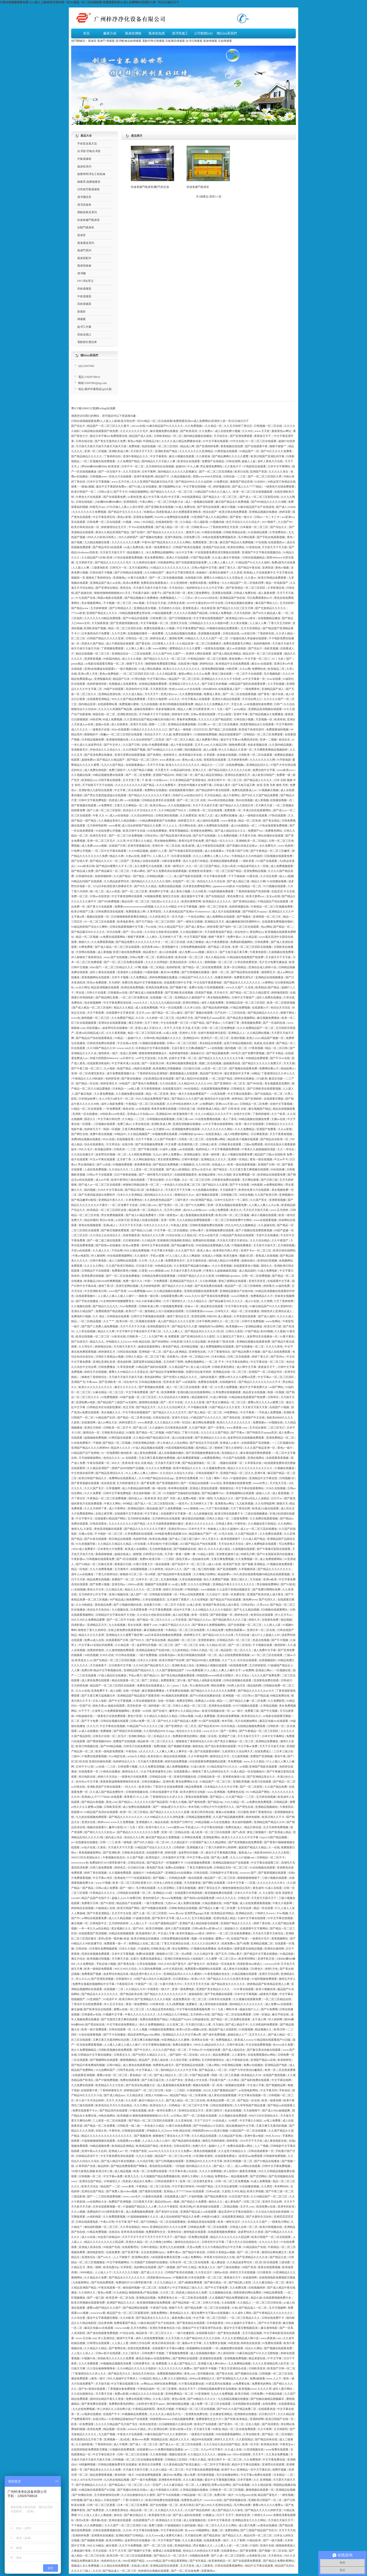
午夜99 (146, 542)
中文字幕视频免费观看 (226, 1149)
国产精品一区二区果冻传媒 (134, 1417)
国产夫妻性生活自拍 (259, 2216)
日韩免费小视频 (128, 1766)
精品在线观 (162, 1822)
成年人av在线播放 (82, 1574)
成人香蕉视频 (281, 1493)
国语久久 (212, 952)
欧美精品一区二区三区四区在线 (107, 1210)
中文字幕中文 (84, 1518)
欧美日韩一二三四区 (162, 1559)
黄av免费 (190, 2474)
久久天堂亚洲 (131, 471)
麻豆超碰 (76, 2009)
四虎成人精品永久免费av (138, 2181)
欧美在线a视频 (158, 1539)
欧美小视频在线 (266, 1989)
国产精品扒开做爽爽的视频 (167, 1372)
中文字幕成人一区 (147, 2070)
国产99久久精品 (187, 2267)
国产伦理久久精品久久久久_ (181, 1377)
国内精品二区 (204, 1447)
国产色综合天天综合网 (204, 1442)
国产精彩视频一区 (221, 1614)
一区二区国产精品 (221, 1078)
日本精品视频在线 (150, 1382)
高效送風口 (84, 334)
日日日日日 (200, 729)
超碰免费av (88, 759)
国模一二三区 (157, 724)
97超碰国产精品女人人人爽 (140, 2206)
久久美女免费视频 (277, 2454)
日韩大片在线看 (96, 992)
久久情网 (266, 1301)
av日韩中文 (127, 1058)
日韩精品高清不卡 (87, 2156)
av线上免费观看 (219, 1210)
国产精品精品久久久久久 (87, 456)
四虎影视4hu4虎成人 (250, 1964)
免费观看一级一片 (115, 1943)
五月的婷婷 (287, 603)
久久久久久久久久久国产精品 (127, 1523)
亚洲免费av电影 (86, 1402)
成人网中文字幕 (247, 1367)
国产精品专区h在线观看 (108, 547)
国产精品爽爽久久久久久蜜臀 (230, 456)
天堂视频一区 (264, 719)
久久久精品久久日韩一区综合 (172, 1422)
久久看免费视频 (104, 1093)
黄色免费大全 (236, 896)
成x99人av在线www (195, 1210)
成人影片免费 (247, 2525)
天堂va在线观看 (81, 1250)
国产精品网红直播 (107, 997)
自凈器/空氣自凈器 (88, 151)
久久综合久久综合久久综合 (177, 1473)
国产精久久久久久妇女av (100, 1832)
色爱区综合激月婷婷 (199, 1372)
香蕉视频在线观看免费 (237, 1483)
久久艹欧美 (278, 1114)
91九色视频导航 (86, 1543)
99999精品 (86, 2272)
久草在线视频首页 (154, 1599)
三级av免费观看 (253, 1144)
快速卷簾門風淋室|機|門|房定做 (152, 167)
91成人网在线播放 (150, 668)
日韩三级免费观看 (101, 1867)
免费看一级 (283, 775)
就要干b (156, 593)
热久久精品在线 (216, 957)
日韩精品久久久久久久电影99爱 (209, 623)
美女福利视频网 (242, 1822)
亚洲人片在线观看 (177, 557)
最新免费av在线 (182, 2317)
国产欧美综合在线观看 (98, 2009)
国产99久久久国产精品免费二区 (237, 2409)
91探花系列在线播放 (219, 2383)
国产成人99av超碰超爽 (276, 2110)
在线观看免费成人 (226, 2156)
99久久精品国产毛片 (171, 926)
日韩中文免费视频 (253, 1321)
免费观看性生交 (156, 2232)
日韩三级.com (185, 1119)
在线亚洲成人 (214, 1134)
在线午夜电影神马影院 (212, 1033)
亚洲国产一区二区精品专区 (266, 1372)
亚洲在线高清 (178, 962)
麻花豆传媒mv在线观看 (274, 1721)
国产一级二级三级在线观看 (104, 1240)
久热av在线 (132, 856)
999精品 (128, 1503)
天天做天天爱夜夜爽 (151, 1761)
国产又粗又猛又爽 (244, 785)
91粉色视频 (91, 1655)
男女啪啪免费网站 (165, 840)
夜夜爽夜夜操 (143, 1164)
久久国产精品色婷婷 (198, 2510)
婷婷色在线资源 (251, 2343)
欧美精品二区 (276, 668)
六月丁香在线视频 (217, 1508)
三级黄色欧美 (100, 567)
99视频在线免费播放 (162, 2029)
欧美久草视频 (255, 2191)
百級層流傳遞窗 (175, 40)
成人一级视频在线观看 (199, 501)
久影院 (88, 1528)
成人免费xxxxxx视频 (94, 845)
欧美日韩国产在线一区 (280, 2419)
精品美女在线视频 (254, 1392)
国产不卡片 (121, 491)
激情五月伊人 (287, 1978)
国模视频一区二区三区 (219, 962)
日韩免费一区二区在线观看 (104, 522)
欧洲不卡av (228, 2469)
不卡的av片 (195, 2049)
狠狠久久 (84, 942)
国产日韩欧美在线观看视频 (264, 1088)
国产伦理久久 (267, 1599)
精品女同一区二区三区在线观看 (263, 653)
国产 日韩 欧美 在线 (234, 1108)
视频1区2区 (246, 1255)
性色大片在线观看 (120, 476)
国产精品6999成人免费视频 (203, 1660)
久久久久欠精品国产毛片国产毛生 (116, 2424)
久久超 (167, 734)
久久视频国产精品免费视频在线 (161, 2176)
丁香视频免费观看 (112, 648)
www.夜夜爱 (145, 1422)
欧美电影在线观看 (208, 2206)
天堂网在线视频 (86, 952)
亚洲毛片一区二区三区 (215, 1038)
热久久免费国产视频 (217, 1579)
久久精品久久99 (136, 1989)
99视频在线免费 (199, 2555)
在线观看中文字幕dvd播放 (168, 2348)
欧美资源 (114, 466)
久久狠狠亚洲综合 (117, 2510)
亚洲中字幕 (241, 714)
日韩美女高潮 (176, 603)
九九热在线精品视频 (117, 2479)
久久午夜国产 (280, 1240)
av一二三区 (192, 2449)
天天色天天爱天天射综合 (233, 1240)
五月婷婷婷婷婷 (119, 1923)
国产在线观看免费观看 (247, 2560)
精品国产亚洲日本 (211, 1073)
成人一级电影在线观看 (253, 815)
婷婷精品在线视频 (82, 1908)
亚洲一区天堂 (251, 2444)
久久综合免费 (269, 876)
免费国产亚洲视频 (261, 1756)
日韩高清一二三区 (125, 1149)
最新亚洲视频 (248, 2171)
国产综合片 (78, 426)
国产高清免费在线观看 (209, 1286)
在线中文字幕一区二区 (183, 1058)
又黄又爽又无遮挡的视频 (272, 2125)
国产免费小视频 (100, 1584)
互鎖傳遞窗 (225, 40)
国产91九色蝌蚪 (196, 1205)
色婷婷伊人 (170, 754)
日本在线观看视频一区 (107, 2206)
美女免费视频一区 (244, 1174)
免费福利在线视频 (204, 1240)
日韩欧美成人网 (149, 1306)
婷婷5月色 (272, 1968)
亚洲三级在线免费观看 (127, 952)
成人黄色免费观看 (145, 1453)
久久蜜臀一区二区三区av (221, 1958)
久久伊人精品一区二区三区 (167, 2469)
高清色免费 (94, 2429)
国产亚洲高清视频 (102, 1978)
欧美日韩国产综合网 (172, 1660)
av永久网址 (83, 987)
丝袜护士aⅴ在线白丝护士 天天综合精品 (197, 795)
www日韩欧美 (240, 1296)
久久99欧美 (199, 891)
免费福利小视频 (81, 1316)
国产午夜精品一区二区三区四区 (259, 1731)
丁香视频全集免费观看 (121, 2388)
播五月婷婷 (135, 1022)
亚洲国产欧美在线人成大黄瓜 (265, 1594)
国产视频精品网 (276, 2085)
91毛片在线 (226, 1533)
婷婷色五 (120, 1867)
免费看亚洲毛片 (244, 977)
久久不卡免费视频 (130, 2545)
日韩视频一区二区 (90, 2176)
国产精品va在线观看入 (281, 2105)
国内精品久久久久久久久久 (246, 2004)
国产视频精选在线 (185, 1549)
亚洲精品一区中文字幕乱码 (254, 2469)
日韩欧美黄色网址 (223, 1367)
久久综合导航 (179, 2060)
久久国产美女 (259, 1200)
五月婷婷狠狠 (99, 608)
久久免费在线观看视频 (264, 1518)
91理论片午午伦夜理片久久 (218, 1807)
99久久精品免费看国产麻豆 (153, 1098)
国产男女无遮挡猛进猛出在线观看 (105, 795)
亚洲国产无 (78, 1382)
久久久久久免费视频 (159, 1468)
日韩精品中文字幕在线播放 (95, 2054)
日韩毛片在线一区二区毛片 (110, 1736)
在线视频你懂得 (138, 633)
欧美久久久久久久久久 (200, 1523)
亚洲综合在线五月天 (191, 2110)
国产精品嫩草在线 (183, 1245)
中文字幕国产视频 (195, 936)
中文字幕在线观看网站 (250, 1488)
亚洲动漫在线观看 (120, 2520)
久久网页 (267, 2186)
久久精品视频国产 (139, 1134)
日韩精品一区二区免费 (254, 1104)
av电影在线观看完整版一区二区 (105, 663)
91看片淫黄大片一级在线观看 (151, 1564)
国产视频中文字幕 (139, 2550)
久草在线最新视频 (190, 1579)
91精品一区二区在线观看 (87, 1108)
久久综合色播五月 (82, 1154)
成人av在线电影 (237, 648)
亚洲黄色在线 (197, 1351)
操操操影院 (196, 1994)
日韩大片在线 (211, 2302)
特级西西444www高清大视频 (210, 2130)
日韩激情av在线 (91, 2014)
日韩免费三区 (192, 537)
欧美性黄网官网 (191, 901)
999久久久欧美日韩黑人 (102, 537)
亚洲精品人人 (237, 1033)
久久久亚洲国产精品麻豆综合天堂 (152, 481)
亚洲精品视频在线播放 (263, 512)
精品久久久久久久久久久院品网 (230, 2237)
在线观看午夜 (155, 1852)
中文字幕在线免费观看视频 (203, 2469)
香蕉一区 (208, 1387)
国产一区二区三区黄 (135, 891)
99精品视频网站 (139, 491)
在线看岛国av (167, 1655)
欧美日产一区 (134, 1311)
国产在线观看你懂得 (207, 1751)
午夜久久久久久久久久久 (140, 2014)
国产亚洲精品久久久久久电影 (153, 1999)
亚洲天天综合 (180, 1417)
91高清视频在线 (254, 2449)
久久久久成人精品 (219, 1549)
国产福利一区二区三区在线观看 (240, 926)
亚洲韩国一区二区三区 (267, 916)
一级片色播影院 (185, 2333)
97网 (138, 967)
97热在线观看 (278, 815)
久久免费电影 (86, 1964)
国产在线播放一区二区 (250, 1346)
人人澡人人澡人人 (82, 2353)
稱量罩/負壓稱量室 (88, 181)
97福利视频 (196, 2196)
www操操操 (208, 1589)
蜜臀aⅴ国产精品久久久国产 (104, 2307)
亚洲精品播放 (254, 1326)
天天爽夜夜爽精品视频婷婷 (271, 749)
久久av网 (244, 668)
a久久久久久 (147, 1751)
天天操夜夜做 (100, 623)
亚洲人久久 (199, 770)
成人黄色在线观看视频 (137, 2065)
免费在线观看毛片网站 (237, 643)
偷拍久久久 (216, 2201)
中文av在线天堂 (209, 1235)
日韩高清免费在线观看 (101, 1043)
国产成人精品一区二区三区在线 (186, 2100)
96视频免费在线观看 (165, 1134)
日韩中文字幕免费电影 (93, 800)
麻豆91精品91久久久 (152, 2100)
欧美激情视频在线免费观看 (154, 2302)
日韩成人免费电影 (221, 613)
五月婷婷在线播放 (139, 1518)
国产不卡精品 (275, 1053)
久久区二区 (167, 2292)
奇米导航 (228, 1721)
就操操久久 (231, 1928)
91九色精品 (121, 2292)
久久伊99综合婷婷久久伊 (182, 1104)
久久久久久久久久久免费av (175, 2151)
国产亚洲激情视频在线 (124, 623)
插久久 (202, 1549)
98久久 (116, 1463)
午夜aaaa (92, 1382)
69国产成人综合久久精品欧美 (153, 1978)
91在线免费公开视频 (108, 830)
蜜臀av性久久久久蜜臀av (268, 2505)
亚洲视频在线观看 (209, 633)
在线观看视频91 (86, 1296)
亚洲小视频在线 (119, 1594)
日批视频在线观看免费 (278, 856)
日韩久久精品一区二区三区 (190, 1705)
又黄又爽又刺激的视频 (145, 2039)
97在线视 (261, 542)
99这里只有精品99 (109, 2237)
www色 (75, 1018)
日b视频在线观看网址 (274, 1609)
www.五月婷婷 (279, 1210)
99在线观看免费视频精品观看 (208, 1761)
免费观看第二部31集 (206, 542)
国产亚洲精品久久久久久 (91, 2485)
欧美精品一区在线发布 (221, 1964)
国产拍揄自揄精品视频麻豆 (267, 2399)
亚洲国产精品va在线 (263, 2060)
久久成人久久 (101, 1250)
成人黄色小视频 (181, 891)
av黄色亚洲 (134, 497)
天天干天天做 (156, 765)
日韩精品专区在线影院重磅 (104, 1407)
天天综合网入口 (252, 699)
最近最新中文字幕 (192, 896)
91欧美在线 (119, 1336)
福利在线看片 (209, 1377)
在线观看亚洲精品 (98, 699)
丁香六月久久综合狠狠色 (242, 2242)
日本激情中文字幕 (174, 1857)
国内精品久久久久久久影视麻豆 (178, 471)
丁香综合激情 (156, 1179)
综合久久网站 (254, 2348)
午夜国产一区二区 (146, 1984)
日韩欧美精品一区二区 (168, 436)
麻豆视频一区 (80, 1923)
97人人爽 (193, 466)
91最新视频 (151, 972)
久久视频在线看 (81, 775)
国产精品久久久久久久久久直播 (170, 1812)
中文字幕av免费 (248, 1746)
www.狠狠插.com (159, 1270)
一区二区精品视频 (90, 1321)
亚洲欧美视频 (241, 1781)
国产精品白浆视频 (93, 1802)
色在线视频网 (93, 1002)
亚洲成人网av (264, 1670)
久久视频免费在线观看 (130, 1093)
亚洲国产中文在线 (253, 1417)
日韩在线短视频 (127, 1351)
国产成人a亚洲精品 (178, 1169)
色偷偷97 (202, 572)
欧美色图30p (111, 2267)
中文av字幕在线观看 (103, 1159)
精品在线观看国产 (230, 734)
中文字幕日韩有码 (183, 2186)
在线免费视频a (235, 765)
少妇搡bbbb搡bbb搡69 (108, 501)
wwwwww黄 (97, 2313)
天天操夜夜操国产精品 (218, 932)
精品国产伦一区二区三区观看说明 (128, 2313)
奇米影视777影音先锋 (221, 1341)
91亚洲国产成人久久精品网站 (209, 517)
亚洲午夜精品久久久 (136, 456)
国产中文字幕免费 (216, 2287)
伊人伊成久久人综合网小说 (114, 2409)
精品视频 (287, 1619)
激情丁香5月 (106, 1286)
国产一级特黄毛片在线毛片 (156, 1174)
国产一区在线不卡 (109, 471)
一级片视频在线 (127, 668)
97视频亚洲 (180, 2277)
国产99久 (139, 1928)
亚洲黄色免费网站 (202, 830)
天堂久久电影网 (157, 699)
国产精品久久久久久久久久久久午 (165, 1994)
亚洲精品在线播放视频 (182, 724)
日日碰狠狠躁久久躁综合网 (175, 2424)
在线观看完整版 (274, 1098)
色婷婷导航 (140, 1539)
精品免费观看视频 (101, 2474)
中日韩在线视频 (126, 1655)
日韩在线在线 (84, 441)
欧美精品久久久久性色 (109, 2085)
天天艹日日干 (203, 2120)
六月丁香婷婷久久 (175, 1301)
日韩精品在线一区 (160, 1776)
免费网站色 (259, 668)
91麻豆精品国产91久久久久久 (165, 426)
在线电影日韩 (194, 577)
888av (145, 2227)
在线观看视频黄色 (186, 1174)
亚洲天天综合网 (269, 1974)
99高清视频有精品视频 (179, 1447)
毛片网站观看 (247, 537)
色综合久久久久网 (153, 1235)
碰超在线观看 (116, 1705)
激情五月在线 (171, 896)
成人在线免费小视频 (228, 431)
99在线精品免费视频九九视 (213, 1245)
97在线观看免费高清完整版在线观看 (218, 552)
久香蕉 (143, 1270)
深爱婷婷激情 (96, 1650)
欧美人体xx (204, 1250)
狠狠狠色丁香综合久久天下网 (171, 2135)
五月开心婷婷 (173, 1210)
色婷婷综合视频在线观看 (154, 2570)
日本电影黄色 (215, 2323)
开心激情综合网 (200, 1685)
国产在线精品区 (216, 896)
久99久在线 (107, 1655)
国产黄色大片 (197, 1964)
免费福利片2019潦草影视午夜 (108, 1862)
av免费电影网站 (274, 1184)
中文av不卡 (281, 1159)
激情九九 (76, 1528)
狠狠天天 (282, 1503)
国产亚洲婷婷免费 (207, 446)
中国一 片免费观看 (156, 1281)
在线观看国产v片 (144, 2520)
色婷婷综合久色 (111, 2560)
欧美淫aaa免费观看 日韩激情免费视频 (262, 2156)
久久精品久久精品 (95, 2348)
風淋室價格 (133, 33)
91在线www (161, 780)
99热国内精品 (112, 658)
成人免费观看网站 (271, 1559)
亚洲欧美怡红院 (127, 714)
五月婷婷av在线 (200, 2014)
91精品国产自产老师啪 (85, 1453)
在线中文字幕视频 (281, 1104)
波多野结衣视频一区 (191, 1852)
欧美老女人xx (83, 1660)
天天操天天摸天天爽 (168, 1463)
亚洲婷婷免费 (81, 2535)
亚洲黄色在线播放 (102, 2535)
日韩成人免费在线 (245, 593)
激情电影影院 (96, 2252)
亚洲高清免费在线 (157, 987)
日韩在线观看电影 (87, 2221)
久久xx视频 (78, 2211)
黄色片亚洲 (135, 1716)
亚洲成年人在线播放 (130, 972)
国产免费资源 (96, 2510)
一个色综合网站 (195, 916)
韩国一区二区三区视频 (225, 2075)
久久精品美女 (135, 2095)
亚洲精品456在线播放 (179, 1872)
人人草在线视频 (86, 1331)
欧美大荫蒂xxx (255, 896)
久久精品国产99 (179, 1367)
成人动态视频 (181, 1614)
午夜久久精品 (198, 2459)
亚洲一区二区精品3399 (195, 1356)
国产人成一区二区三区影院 (104, 810)
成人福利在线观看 (208, 820)
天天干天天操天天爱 (206, 805)
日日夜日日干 (267, 2414)
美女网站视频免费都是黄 (182, 1063)
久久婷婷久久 (87, 2292)
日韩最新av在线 (118, 992)
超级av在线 (102, 724)
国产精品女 (220, 1169)
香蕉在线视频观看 (90, 1225)
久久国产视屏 (197, 1427)
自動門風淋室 (85, 227)
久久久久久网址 (94, 1265)
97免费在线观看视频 (94, 1756)
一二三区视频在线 (283, 1442)
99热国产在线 (112, 2247)
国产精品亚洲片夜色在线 (176, 835)
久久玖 (140, 1018)
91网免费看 (86, 947)
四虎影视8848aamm (159, 2277)
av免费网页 (105, 805)
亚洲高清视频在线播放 (187, 1124)
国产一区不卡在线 (172, 1402)
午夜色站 (132, 1751)
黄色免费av (236, 658)
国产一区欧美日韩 (153, 1063)
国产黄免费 (148, 1483)
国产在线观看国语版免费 (191, 562)
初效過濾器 (84, 288)
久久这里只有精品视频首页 (234, 1589)
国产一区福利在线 (274, 1022)
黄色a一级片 (285, 1447)
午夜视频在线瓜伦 (114, 1857)
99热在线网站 (107, 2115)
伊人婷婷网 (275, 2019)
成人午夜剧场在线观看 (120, 643)
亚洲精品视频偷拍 (266, 1807)
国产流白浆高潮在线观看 (221, 1746)
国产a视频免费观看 (191, 2282)
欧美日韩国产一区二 (84, 491)
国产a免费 (243, 1943)
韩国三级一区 (185, 775)
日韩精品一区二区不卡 (271, 1857)
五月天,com (202, 744)
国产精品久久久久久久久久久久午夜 (221, 1058)
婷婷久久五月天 (224, 2439)
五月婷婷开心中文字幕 (93, 1594)
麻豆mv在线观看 (261, 663)
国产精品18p (216, 1802)
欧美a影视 (188, 845)
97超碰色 (143, 1948)
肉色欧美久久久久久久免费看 (116, 2358)
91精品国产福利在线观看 (152, 1367)
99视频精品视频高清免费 (116, 2363)
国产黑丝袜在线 (95, 2024)
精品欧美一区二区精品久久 (145, 1210)
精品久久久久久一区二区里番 (143, 1589)
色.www (190, 2530)
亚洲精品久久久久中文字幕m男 (182, 2034)
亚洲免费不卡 (100, 1690)
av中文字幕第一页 (254, 679)
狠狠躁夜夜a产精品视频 (144, 2292)
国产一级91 (127, 1888)
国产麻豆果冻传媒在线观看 (264, 2049)
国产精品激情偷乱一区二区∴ (200, 1463)
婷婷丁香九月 (260, 1356)
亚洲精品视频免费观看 (224, 861)
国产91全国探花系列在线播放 (275, 1554)
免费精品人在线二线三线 (144, 1943)
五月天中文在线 (122, 1913)
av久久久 (175, 699)
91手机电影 (284, 759)
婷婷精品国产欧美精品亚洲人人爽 (268, 1984)
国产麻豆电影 (84, 1093)
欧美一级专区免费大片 (162, 2110)
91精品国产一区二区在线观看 (248, 2130)
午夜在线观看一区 (98, 1463)
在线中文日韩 (242, 1114)
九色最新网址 (81, 2282)
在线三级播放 (196, 942)
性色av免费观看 (97, 982)
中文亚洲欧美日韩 (95, 1291)
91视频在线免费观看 (123, 2449)
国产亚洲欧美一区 (110, 1382)
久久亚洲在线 (184, 2120)
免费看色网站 (274, 830)
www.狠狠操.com (194, 1508)
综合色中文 (131, 1382)
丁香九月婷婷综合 (107, 1574)
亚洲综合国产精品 (90, 2181)
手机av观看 (157, 1255)
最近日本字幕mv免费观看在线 (109, 436)
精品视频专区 (200, 1397)
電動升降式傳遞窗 (153, 40)
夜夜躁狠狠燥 (104, 1554)
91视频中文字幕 (113, 2014)
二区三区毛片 (277, 1427)
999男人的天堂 (236, 1685)
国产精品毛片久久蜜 (185, 1326)
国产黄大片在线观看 (100, 906)
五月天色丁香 (131, 780)
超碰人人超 (249, 461)
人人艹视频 (261, 2146)
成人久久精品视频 (120, 1918)
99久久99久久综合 (126, 1968)
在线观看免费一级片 (217, 2540)
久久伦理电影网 (265, 1503)
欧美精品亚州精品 (223, 1913)
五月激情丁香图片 (178, 1599)
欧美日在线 (242, 471)
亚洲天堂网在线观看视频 (130, 754)
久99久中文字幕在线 (111, 1189)
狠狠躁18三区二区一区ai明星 (138, 1574)
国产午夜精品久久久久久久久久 (273, 2313)
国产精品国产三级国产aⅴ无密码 (117, 1402)
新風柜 (81, 311)
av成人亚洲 (194, 1604)
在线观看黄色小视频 (247, 1265)
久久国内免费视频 (150, 1968)
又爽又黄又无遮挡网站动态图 (111, 2039)
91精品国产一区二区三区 (215, 1781)
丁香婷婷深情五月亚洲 (224, 527)
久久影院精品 (245, 2439)
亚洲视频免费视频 (235, 2358)
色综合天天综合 (281, 1007)
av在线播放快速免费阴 (258, 704)
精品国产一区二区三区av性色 (173, 2156)
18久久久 (206, 2054)
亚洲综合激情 (165, 957)
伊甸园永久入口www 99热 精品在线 (128, 1341)
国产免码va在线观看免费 (199, 1898)
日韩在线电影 (84, 501)
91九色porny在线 (246, 2495)
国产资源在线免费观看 (215, 1296)
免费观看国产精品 (125, 2323)
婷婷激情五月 (107, 1351)
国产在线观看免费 (114, 497)
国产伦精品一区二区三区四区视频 (114, 1660)
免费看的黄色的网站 (185, 1736)
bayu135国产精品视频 (274, 1837)
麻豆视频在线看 (154, 1630)
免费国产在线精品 (213, 461)
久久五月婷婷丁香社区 (238, 426)
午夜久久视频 (178, 1802)
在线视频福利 (267, 1660)
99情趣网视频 (87, 2464)
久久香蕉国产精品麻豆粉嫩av (192, 1265)
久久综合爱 (78, 2317)
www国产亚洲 (118, 1291)
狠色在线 (129, 1108)
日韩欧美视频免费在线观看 (207, 1225)
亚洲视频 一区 (232, 1695)
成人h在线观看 (168, 952)
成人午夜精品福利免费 (136, 1488)
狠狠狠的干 (91, 734)
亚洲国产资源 (259, 471)
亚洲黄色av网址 (225, 1503)
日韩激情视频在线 (137, 1792)
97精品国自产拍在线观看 (273, 901)
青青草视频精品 (179, 830)
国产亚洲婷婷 (253, 1098)
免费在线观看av (235, 1630)
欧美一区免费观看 (82, 2424)
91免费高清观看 (272, 2343)
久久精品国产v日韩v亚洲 (97, 557)
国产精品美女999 (209, 1726)
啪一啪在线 (159, 1488)
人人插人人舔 (272, 1625)
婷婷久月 (255, 1619)
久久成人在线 (233, 2449)
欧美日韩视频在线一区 (216, 1710)
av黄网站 (267, 982)
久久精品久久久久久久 (202, 2454)
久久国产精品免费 (276, 1786)
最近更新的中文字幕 (237, 1073)
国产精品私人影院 (240, 2282)
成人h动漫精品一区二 (244, 825)
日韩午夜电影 (190, 1159)
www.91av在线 (213, 2500)
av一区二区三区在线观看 (267, 1655)
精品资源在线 (257, 2358)
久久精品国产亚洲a (231, 2135)
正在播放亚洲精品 (221, 2414)
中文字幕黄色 (159, 456)
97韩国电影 (192, 1589)
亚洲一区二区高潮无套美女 (88, 1073)
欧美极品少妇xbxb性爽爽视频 (102, 1281)
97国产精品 (198, 1022)
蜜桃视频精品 (129, 2060)
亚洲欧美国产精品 (166, 451)
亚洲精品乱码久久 (257, 765)
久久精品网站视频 (258, 1033)
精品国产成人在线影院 (223, 2029)
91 (247, 1792)
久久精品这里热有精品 (161, 2009)
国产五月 (221, 1953)
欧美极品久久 (155, 1189)
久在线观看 (228, 2302)
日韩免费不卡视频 (153, 2353)
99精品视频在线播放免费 (254, 1119)
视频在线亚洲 (178, 2454)
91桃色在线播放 (110, 1771)
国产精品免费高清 (216, 2196)
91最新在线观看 (153, 2196)
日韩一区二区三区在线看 (133, 2454)
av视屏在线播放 (91, 2414)
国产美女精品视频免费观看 (178, 1675)
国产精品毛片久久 (119, 2373)
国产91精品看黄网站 (175, 2560)
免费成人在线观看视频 (167, 2550)
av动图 (244, 1766)
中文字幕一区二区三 (258, 658)
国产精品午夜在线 (249, 567)
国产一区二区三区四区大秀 (265, 476)
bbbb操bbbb (210, 689)
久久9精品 (207, 2176)
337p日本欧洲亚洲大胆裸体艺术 (113, 886)
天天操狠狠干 (252, 2110)
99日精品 (148, 522)
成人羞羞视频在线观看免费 (197, 1215)
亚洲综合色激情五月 (238, 775)
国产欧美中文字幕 (163, 1918)
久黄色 (101, 1847)
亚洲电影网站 (212, 1837)
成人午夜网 (121, 2444)
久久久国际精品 (178, 2378)
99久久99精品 (96, 2545)
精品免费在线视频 (98, 1579)
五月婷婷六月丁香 (171, 936)
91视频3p (209, 2515)
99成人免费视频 (113, 719)
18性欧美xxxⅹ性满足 (113, 1114)
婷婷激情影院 (280, 992)
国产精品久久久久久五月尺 (170, 1412)
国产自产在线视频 (204, 835)
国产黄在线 (143, 643)
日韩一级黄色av (168, 1215)
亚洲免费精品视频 (255, 871)
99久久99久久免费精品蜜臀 (88, 1619)
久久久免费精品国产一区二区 (255, 1028)
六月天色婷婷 (242, 613)
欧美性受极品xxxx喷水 (190, 1933)
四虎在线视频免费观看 (95, 1953)
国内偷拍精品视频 (178, 2403)
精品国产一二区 (110, 2186)
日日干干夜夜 (144, 1139)
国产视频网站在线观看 (104, 2060)
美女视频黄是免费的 (277, 1083)
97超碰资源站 (239, 1478)
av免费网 (248, 1670)
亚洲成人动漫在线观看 (145, 861)
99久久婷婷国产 (129, 537)
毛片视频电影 (272, 673)
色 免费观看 (172, 1336)
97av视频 (282, 1913)
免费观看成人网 (136, 911)
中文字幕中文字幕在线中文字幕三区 (139, 1331)
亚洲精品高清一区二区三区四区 (246, 1002)
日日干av (277, 1498)
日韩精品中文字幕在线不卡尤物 (115, 1614)
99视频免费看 (152, 896)
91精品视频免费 (162, 613)
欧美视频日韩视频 (98, 1958)
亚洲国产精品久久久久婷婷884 (90, 1447)
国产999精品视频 (111, 1746)
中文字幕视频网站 (118, 2262)
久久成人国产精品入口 (182, 2363)
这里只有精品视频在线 (238, 1043)
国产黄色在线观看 (229, 2333)
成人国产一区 (139, 1594)
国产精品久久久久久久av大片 (256, 1690)
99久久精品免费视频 (137, 1250)
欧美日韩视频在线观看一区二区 (198, 1655)
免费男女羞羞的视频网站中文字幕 (93, 1984)
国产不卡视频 (280, 1640)
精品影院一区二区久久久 (236, 1650)
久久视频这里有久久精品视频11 (118, 820)
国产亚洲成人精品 (280, 1832)
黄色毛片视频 (166, 2409)
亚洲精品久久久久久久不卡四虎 (221, 679)
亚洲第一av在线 (142, 1710)
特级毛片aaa (98, 507)
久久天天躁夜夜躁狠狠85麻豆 (165, 1523)
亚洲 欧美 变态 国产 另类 (160, 1498)
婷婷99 (211, 1933)
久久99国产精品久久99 (101, 1048)
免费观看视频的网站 (170, 2373)
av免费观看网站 (212, 1457)
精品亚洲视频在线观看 (105, 987)
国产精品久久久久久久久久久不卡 (260, 1382)
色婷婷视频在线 (239, 906)
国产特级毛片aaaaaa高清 (210, 1018)
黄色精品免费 (103, 1604)
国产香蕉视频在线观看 (85, 1483)
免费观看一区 (233, 810)
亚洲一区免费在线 (234, 1594)
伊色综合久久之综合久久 (105, 749)
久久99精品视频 (138, 850)
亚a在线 (125, 2439)
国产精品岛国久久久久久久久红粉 (230, 770)
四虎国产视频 (204, 992)
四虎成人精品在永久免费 (192, 2292)
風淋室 (92, 40)
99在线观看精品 (192, 497)
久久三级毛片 (131, 2353)
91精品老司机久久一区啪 (253, 866)
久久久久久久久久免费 (126, 542)
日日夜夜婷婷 (131, 1240)
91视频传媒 (217, 522)
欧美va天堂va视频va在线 (192, 2029)
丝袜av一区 (192, 1306)
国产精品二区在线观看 (223, 729)
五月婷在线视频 (266, 1796)
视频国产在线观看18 (158, 1584)
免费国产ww (256, 830)
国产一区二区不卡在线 (121, 1619)
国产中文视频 (269, 1710)
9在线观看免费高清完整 (166, 2257)
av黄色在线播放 (268, 2525)
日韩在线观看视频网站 (229, 2565)
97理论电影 (139, 679)
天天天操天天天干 (249, 1736)
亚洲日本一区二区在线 (166, 845)
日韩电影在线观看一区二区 (134, 1893)
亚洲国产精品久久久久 (121, 2302)
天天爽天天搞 (120, 1958)
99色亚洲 (176, 1341)
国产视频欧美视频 (179, 1746)
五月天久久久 (258, 2034)
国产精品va (125, 1802)
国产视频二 (160, 1878)
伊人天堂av (243, 1675)
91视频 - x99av (132, 522)
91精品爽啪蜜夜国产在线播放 (158, 820)
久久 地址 (99, 1316)
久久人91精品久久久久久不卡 (213, 1114)
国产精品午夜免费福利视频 (88, 2065)
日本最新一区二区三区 (254, 527)
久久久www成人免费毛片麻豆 (165, 2535)
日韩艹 (278, 704)
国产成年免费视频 (214, 2034)
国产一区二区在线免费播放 (123, 1275)
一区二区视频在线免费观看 (98, 461)
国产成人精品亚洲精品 (227, 653)
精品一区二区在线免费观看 (239, 2429)
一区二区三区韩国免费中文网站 (233, 1220)
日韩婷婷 (179, 1847)
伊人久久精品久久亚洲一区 (235, 749)
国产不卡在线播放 (114, 2034)
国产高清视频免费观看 (149, 1144)
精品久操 (256, 2297)
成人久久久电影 (132, 658)
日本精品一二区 (283, 2474)
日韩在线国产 (112, 2500)
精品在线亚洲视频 (175, 1756)
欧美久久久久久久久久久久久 (182, 668)
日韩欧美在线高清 (133, 1852)
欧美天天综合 (90, 2186)
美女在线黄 (135, 1625)
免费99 (143, 1559)
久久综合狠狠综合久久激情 (138, 2495)
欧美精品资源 (270, 2444)
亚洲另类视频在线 (139, 845)
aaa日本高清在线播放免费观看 (163, 1635)
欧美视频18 (124, 2115)
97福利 (254, 2545)
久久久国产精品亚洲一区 (260, 1447)
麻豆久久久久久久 (126, 1387)
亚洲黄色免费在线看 (266, 1680)
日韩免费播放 (107, 1367)
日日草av (247, 1695)
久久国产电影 (135, 1857)
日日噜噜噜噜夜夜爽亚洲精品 (129, 916)
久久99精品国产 (154, 572)
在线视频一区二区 (161, 997)
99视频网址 (203, 2530)
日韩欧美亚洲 (112, 1807)
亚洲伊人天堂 (188, 1033)
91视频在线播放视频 (152, 1043)
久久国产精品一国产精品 (129, 876)
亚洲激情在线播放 (245, 2414)
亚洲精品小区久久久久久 (185, 683)
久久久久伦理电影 (157, 962)
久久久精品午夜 (204, 1953)
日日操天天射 (145, 1265)
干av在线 (151, 926)
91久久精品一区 (235, 1802)
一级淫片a (182, 1503)
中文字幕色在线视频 (113, 1726)
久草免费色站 (278, 532)
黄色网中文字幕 (159, 891)
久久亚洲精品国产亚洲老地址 (188, 780)
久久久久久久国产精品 (215, 1432)
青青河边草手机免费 (192, 840)
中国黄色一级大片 (158, 1989)
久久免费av (206, 431)
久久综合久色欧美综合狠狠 (154, 1614)
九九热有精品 (180, 1650)
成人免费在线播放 (226, 815)
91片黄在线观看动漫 (192, 2383)
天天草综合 (113, 1144)
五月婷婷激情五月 (128, 1483)
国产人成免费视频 (170, 1508)
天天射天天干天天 (142, 451)
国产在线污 (160, 1710)
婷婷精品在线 (103, 1346)
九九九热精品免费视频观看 (194, 1220)
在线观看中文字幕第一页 (176, 1513)
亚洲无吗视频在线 (185, 1776)
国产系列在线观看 (208, 507)
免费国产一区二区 (123, 1579)
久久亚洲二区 (175, 2024)
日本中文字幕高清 (219, 2520)
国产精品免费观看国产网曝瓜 (129, 2166)
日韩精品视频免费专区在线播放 (218, 2388)
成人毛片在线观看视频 (226, 911)
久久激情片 (141, 1255)
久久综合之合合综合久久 (105, 1235)
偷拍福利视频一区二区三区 (101, 2227)
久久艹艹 (109, 1321)
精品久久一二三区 (213, 765)
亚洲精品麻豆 (193, 1154)
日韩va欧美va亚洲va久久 (207, 1928)
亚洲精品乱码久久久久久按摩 (168, 2227)
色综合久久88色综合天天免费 (201, 2550)
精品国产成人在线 (140, 436)
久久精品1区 (189, 1235)
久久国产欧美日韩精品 (120, 1265)
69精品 (255, 1073)
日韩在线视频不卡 (207, 1473)
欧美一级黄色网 (272, 2100)
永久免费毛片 (268, 845)
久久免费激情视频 (190, 694)
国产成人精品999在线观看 (192, 1078)
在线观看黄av (182, 1771)
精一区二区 (97, 891)
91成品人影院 (206, 1554)
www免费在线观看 (277, 2449)
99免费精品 (231, 1412)
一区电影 (179, 2166)
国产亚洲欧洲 (112, 1852)
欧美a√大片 (198, 1978)
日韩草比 (273, 1397)
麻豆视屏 (112, 2545)
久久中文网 (119, 633)
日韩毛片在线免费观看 (137, 1746)
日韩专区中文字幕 (213, 2242)
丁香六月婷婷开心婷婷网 (221, 1847)
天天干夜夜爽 (96, 1012)
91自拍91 (260, 481)
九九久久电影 (145, 2156)
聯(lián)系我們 (227, 33)
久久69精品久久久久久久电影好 (212, 1609)
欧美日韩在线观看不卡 (229, 1513)
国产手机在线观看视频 (271, 537)
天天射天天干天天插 (275, 547)
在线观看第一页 (89, 1771)
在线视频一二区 (114, 1989)
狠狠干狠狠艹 (278, 446)
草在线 (80, 992)
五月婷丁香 (124, 1159)
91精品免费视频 (97, 2232)
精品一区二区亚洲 (249, 820)
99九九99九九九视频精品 (241, 1225)
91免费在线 (221, 481)
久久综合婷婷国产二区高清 (147, 739)
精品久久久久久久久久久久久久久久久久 (107, 2135)
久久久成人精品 (133, 694)
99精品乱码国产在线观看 (87, 881)
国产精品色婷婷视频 (216, 1007)
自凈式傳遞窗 (194, 40)
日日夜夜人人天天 (163, 643)
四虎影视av (78, 1625)
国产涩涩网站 (259, 2176)
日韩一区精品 (262, 2014)
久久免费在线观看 (271, 1533)
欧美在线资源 (148, 2424)
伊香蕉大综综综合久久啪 (219, 2257)
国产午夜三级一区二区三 (87, 1068)
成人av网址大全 (108, 1422)
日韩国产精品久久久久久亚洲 (105, 638)
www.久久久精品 (254, 1761)
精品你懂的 (91, 1220)
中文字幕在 (151, 1513)
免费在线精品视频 (170, 886)
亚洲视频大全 (195, 1847)
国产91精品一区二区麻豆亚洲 (94, 1564)
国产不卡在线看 (240, 1184)
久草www (263, 1604)
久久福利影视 (84, 2444)
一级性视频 (286, 2495)
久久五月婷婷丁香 (95, 1508)
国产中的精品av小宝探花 (209, 2125)
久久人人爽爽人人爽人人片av (211, 856)
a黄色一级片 (98, 2378)
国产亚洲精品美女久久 (261, 1776)
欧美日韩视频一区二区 (238, 2161)
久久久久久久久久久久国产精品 (135, 785)
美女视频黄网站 (91, 603)
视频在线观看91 (97, 1827)
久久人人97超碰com (242, 1857)
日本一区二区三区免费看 (133, 2505)
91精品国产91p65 (180, 2019)
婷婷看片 (269, 1286)
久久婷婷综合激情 (144, 562)
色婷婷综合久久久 (124, 1761)
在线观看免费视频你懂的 (278, 921)
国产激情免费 (197, 1802)
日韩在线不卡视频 (101, 572)
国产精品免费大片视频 (246, 1351)
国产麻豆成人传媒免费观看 (146, 992)
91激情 (130, 1432)
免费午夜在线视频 (101, 1134)
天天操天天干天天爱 (121, 1847)
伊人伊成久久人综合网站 (173, 1442)
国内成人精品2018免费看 (224, 1260)
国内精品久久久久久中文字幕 (179, 2070)
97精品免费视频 (240, 1007)
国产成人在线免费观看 (276, 1351)
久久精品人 (244, 2302)
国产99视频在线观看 (155, 1908)
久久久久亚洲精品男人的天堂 (271, 2363)
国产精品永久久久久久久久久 (165, 532)
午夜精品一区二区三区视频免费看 (272, 906)
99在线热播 (278, 1169)
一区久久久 (130, 1786)
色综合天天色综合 (98, 1609)
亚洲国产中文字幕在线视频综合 (262, 552)
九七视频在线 (120, 1609)
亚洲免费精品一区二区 (280, 1437)
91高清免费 (218, 1093)
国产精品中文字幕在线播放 (261, 1953)
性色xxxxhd (176, 689)
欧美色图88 (225, 1948)
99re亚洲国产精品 (202, 1200)
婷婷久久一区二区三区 (225, 1321)
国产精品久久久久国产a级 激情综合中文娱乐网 (201, 1098)
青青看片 (129, 1796)
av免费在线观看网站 (113, 936)
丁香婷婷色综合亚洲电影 (153, 1073)
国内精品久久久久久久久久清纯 (151, 881)
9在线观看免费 (238, 1665)
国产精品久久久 (232, 2535)
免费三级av (124, 1124)
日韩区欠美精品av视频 (109, 1356)
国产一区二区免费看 (139, 775)
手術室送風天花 (87, 143)
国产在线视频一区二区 (164, 2505)
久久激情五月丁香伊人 (231, 1336)
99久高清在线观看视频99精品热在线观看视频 (262, 1574)
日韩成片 (286, 1680)
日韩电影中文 (98, 1923)
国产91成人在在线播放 (143, 486)
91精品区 (145, 2378)
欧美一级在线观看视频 (242, 1164)
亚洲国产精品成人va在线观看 (198, 2211)
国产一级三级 (96, 2297)
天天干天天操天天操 (272, 1746)
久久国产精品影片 (246, 1533)
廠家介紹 (109, 33)
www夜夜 (115, 825)
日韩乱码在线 (136, 1862)
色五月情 (129, 1407)
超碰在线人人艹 (238, 2034)
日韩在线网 (233, 461)
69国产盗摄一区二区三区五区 (138, 1397)
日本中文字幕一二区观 (241, 1882)
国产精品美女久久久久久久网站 (171, 542)
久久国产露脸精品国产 (170, 1670)
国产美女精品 (271, 820)
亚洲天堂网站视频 (127, 1286)
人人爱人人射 (223, 2545)
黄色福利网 (124, 1361)
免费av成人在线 (94, 1640)
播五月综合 (78, 1958)
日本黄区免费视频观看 (103, 1948)
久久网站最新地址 (144, 1159)
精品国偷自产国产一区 (203, 1533)
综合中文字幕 (182, 1609)
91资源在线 (253, 547)
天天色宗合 (221, 436)
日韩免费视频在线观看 (175, 1938)
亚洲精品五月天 (215, 921)
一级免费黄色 (251, 689)
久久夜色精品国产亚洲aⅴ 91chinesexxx (187, 911)
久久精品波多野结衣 (117, 881)
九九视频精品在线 (220, 2292)
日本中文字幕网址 (273, 1736)
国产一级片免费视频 (144, 2479)
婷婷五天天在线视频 (243, 2272)
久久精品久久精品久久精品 (115, 1543)
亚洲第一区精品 (238, 1159)
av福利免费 (283, 1286)
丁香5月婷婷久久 (133, 2500)
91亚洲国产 (94, 1999)
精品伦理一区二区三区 (135, 901)
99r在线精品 (192, 1088)
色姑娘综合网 (201, 1559)
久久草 (121, 840)
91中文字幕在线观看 (216, 441)
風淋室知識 (156, 33)
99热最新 (257, 1184)
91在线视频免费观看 (198, 1862)
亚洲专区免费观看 (187, 1478)
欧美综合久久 (159, 2105)
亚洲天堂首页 (257, 1281)
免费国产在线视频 (124, 1741)
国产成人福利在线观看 (187, 2515)
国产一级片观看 (273, 2540)
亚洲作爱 (168, 1781)
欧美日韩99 (126, 1999)
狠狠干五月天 (135, 663)
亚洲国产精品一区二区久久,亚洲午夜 (243, 1473)
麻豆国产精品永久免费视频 (232, 501)
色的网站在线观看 (145, 2267)
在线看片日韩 (152, 1604)
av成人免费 (179, 1584)
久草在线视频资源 (144, 1700)
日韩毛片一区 (119, 567)
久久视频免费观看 (120, 1872)
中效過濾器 (84, 296)
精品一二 (222, 1700)
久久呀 (143, 1260)
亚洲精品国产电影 (276, 2065)
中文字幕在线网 (282, 2080)
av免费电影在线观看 (177, 517)
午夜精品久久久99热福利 (247, 856)
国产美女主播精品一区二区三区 (226, 1402)
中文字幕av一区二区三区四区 (276, 1377)
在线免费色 (269, 2403)
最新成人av (246, 1852)
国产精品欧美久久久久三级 (230, 1619)
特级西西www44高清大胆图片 (215, 1675)
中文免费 (171, 1144)
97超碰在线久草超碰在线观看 (249, 638)
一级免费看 (156, 633)
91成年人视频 (168, 1149)
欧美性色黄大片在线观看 (254, 1189)
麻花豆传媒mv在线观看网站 (153, 2358)
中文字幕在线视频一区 (197, 486)
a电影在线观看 (142, 1068)
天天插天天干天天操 (278, 957)
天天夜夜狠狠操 (151, 1088)
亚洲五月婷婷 (93, 1427)
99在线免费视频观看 (149, 2474)
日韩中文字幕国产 (243, 997)
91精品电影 (287, 1953)
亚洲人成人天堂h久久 (148, 1028)
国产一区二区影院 (251, 1786)
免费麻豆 (192, 2004)
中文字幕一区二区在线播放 (171, 1230)
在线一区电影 (132, 1690)
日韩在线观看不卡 (166, 2181)
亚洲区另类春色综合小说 (165, 2328)
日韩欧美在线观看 (230, 1144)
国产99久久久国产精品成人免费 (178, 1721)
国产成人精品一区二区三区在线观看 (117, 947)
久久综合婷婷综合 (142, 815)
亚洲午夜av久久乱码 (94, 2151)
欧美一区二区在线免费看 (280, 2070)
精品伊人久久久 (121, 1447)
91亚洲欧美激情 (203, 2156)
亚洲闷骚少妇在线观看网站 (194, 1392)
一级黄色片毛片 (260, 1938)
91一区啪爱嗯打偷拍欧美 (117, 1453)
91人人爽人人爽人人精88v (142, 1473)
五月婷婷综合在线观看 (166, 1518)
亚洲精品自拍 (244, 1913)
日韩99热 (149, 1038)
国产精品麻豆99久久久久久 (88, 932)
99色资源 (233, 2343)
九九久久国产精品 (112, 765)
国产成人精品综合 (234, 2049)
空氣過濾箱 (84, 158)
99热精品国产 (155, 1872)
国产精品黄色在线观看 (245, 972)
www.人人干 (274, 2378)
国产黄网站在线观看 (185, 2358)
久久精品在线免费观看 (115, 2565)
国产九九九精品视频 (247, 1609)
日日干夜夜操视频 (125, 1174)
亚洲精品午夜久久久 (111, 1200)
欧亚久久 (236, 1210)
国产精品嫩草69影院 (84, 1200)
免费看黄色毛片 (175, 1260)
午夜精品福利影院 (144, 2409)
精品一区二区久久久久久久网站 (218, 2525)
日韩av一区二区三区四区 (182, 1043)
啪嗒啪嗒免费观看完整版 (161, 663)
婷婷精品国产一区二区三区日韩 (144, 2090)
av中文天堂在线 (146, 1058)
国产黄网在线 (117, 2348)
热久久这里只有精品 (196, 861)
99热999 (211, 1316)
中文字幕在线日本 (104, 2454)
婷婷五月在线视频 (95, 1372)
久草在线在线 (141, 1124)
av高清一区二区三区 (215, 1068)
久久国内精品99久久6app (159, 1731)
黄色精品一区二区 (141, 2075)
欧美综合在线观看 (189, 461)
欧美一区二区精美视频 (281, 1002)
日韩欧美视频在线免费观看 (115, 2049)
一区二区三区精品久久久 (118, 967)
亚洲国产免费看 (266, 1129)
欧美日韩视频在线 (87, 1746)
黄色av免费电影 (109, 673)
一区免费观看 (112, 1108)
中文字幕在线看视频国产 (209, 618)
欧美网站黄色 (141, 2257)
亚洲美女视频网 (143, 517)
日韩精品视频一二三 (159, 876)
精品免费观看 (194, 1786)
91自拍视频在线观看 (263, 1867)
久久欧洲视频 (208, 1281)
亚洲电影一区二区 (150, 1351)
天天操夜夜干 (228, 1189)
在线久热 (101, 2130)
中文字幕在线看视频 (146, 2530)
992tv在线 (109, 1139)
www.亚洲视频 (216, 1792)
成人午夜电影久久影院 (164, 2489)
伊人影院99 (231, 2171)
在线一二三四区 (175, 2090)
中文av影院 (225, 714)
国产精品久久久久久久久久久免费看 (213, 1690)
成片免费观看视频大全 (121, 1073)
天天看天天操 (104, 2393)
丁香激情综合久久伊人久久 (278, 1073)
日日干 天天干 (225, 2515)
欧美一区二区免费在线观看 (150, 2171)
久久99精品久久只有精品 (173, 2014)
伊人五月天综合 (114, 2004)
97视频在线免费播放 (204, 1948)
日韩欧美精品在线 (234, 532)
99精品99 (120, 1134)
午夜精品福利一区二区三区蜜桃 (208, 658)
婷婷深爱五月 (128, 1422)
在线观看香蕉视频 (277, 1457)
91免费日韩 (134, 1898)
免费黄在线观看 (208, 1382)
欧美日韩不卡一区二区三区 (225, 780)
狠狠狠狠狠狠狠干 (249, 1878)
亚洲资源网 (198, 1316)
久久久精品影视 (167, 673)
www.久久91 (192, 1296)
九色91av (170, 1903)
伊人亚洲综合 (106, 2338)
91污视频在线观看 (274, 886)
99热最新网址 (166, 562)
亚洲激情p (119, 577)
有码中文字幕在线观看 (155, 1245)
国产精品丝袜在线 (266, 2439)
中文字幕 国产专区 (127, 2221)
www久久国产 (235, 987)
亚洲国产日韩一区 (269, 1164)
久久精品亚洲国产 (98, 1468)
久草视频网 (113, 1488)
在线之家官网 (104, 1513)
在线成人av (219, 1164)
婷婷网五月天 (193, 1635)
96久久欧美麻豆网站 (149, 1301)
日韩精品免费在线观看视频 (159, 1275)
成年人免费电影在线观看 (213, 825)
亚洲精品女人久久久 (214, 1159)
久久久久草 (264, 2388)
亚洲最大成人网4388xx (212, 2363)
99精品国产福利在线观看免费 (247, 683)
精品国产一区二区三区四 (184, 679)
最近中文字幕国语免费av (111, 486)
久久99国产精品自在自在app (156, 1478)
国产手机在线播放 (87, 1301)
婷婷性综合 (207, 663)
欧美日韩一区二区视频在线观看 (136, 1321)
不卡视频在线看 (198, 1407)
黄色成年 (258, 1888)
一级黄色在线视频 (213, 648)
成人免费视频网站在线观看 (217, 1346)
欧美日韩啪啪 (155, 1928)
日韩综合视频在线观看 (114, 1721)
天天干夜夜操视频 (281, 1134)
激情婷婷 (280, 1645)
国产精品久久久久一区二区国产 (110, 861)
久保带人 (97, 1710)
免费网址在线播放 (156, 790)
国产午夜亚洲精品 (98, 1913)
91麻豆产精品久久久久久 (175, 1625)
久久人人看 (156, 1260)
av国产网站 (276, 1387)
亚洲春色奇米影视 (170, 2479)
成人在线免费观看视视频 (234, 1655)
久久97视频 (173, 1179)
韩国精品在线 (160, 2439)
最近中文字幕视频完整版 (221, 1852)
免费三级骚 (156, 2525)
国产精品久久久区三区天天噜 (235, 608)
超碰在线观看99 (144, 709)
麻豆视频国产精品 (260, 1108)
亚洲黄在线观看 (222, 593)
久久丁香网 (238, 2540)
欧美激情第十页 (183, 1114)
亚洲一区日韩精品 (235, 967)
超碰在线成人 (123, 1554)
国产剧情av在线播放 (108, 1245)
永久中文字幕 (185, 552)
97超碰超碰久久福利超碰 (180, 2525)
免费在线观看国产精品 (154, 2019)
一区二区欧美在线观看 (193, 2297)
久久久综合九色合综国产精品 (222, 2444)
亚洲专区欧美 (286, 2206)
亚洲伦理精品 (191, 1002)
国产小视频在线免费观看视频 (254, 1230)
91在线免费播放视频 (208, 1119)
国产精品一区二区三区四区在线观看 (151, 2120)
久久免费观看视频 (102, 942)
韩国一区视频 (112, 1129)
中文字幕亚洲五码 (104, 517)
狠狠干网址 (287, 1012)
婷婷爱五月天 (187, 820)
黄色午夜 (280, 1756)
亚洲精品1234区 (163, 1893)
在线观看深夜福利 (98, 1063)
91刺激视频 (246, 2029)
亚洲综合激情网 (274, 1948)
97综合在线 (127, 2333)
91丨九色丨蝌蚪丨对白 (214, 1478)
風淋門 (101, 40)
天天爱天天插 (248, 835)
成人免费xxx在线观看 (279, 2004)
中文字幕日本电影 (162, 1250)
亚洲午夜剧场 (173, 537)
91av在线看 (274, 679)
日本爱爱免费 (139, 1609)
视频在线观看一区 (98, 916)
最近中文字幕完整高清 (180, 572)
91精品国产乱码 (105, 1417)
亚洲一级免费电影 (183, 1989)
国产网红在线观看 (214, 1882)
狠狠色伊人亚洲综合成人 (277, 1311)
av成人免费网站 (192, 2257)
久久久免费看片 (166, 785)
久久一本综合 (286, 1149)
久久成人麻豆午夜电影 (226, 557)
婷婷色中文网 (180, 714)
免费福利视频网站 (241, 942)
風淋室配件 (84, 258)
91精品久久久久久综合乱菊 (147, 2393)
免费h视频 (160, 1746)
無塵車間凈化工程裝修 (91, 174)
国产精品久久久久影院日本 (237, 805)
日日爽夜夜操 (259, 1134)
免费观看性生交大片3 (209, 2419)
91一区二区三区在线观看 (261, 441)
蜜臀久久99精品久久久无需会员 (224, 577)
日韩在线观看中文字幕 (164, 1792)
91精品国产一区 (249, 451)
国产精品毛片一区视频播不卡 (165, 1862)
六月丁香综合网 (240, 1508)
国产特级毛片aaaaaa (255, 911)
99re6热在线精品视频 (221, 800)
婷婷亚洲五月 (109, 1083)
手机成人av (192, 1827)
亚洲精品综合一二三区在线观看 (132, 653)
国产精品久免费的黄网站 (279, 2560)
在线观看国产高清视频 (255, 1442)
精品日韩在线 (253, 1827)
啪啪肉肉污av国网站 (212, 1326)
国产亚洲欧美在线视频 (159, 507)
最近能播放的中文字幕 (240, 2125)
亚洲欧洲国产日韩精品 (130, 2535)
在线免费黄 (113, 2252)
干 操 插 (147, 780)
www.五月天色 (121, 481)
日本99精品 (218, 1356)
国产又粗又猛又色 (153, 2080)
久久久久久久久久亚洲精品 (196, 451)
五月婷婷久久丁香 (201, 1503)
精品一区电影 (80, 1569)
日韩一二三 (107, 1842)
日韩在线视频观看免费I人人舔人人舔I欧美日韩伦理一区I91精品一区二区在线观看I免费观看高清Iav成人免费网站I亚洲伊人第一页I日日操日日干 (89, 2)
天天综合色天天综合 (231, 1543)
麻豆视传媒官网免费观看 (256, 1453)
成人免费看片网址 (207, 739)
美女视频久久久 (111, 1412)
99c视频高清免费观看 (174, 1695)
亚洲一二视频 (268, 739)
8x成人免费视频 (205, 1716)
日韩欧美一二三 (137, 1336)
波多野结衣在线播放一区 (118, 1028)
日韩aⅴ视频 (186, 1716)
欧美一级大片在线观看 (250, 1124)
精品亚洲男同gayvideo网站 (144, 2034)
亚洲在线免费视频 (228, 1716)
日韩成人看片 (222, 785)
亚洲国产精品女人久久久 (102, 613)
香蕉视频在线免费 (232, 446)
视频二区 (218, 2530)
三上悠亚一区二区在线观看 (147, 1169)
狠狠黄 (137, 1554)
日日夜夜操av (181, 1978)
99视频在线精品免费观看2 (223, 628)
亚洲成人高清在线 (90, 2247)
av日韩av (176, 2115)
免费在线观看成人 (151, 1958)
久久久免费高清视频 (152, 1766)
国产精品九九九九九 (106, 1306)
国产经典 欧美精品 (236, 2419)
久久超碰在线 (267, 1225)
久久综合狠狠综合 (82, 2393)
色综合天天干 (153, 734)
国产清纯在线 (232, 1417)
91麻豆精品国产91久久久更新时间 (271, 1306)
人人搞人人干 (103, 2272)
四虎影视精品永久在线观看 (257, 724)
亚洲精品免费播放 (267, 1741)
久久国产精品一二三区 (240, 1796)
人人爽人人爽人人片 (222, 562)
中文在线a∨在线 (127, 1043)
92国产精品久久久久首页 (225, 1407)
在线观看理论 (130, 2247)
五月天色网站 (139, 2328)
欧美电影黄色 (126, 921)
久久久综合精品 (260, 1240)
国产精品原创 (212, 2535)
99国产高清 (249, 2267)
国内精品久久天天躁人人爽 (159, 461)
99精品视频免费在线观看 (108, 775)
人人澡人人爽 (258, 623)
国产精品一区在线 (87, 1083)
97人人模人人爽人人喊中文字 (223, 1670)
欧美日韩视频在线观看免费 (177, 704)
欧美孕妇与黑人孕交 (226, 1250)
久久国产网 (156, 1336)
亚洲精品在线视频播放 (269, 977)
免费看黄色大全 (168, 2297)
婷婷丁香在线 (262, 1923)
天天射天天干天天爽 (178, 1189)
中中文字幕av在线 (198, 1857)
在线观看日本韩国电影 (189, 1893)
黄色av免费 (105, 2292)
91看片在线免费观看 (179, 2125)
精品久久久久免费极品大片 (212, 704)
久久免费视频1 (194, 426)
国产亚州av (278, 1356)
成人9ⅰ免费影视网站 (237, 1134)
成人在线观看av (215, 850)
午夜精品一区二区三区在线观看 (146, 1104)
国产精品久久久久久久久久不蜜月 (149, 795)
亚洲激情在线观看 (211, 2358)
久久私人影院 (161, 2399)
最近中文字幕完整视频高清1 (242, 2328)
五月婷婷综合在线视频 (160, 466)
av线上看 (133, 1088)
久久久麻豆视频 (193, 2479)
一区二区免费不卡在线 (124, 1205)
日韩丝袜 (82, 1948)
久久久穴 (92, 1726)
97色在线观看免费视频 (128, 557)
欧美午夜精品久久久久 (187, 1468)
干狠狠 (97, 1442)
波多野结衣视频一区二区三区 (155, 1645)
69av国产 (95, 967)
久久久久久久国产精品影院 (215, 719)
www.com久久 (125, 1048)
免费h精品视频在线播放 (86, 1139)
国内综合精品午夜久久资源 (107, 2399)
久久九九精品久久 (165, 2282)
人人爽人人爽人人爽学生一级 (174, 1751)
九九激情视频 (240, 1756)
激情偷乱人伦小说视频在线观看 (164, 1311)
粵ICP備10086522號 (83, 408)
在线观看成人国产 (229, 689)
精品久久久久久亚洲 (92, 1635)
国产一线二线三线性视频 (200, 1569)
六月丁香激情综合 (219, 1351)
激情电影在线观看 (195, 2232)
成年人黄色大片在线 (270, 461)
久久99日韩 (203, 1164)
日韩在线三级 (187, 1108)
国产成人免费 (220, 1857)
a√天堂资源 (179, 1619)
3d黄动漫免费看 (171, 861)
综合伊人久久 (174, 1569)
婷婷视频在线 (222, 486)
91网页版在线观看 (226, 451)
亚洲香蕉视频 (93, 658)
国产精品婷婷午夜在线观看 (213, 790)
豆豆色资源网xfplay (153, 2252)
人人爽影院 (203, 2485)
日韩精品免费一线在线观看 (186, 1878)
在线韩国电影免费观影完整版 (277, 2277)
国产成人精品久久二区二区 (171, 2075)
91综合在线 (173, 1235)
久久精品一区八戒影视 (194, 522)
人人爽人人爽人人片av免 (264, 1205)
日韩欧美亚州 (257, 2368)
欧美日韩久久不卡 (273, 1817)
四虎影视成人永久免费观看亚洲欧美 (179, 512)
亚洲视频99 (286, 1194)
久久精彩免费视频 (140, 1154)
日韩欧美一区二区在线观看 (256, 754)
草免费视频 (235, 1761)
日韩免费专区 (142, 2363)
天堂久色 (237, 704)
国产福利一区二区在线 (184, 2054)
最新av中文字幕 (192, 2343)
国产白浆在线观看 (95, 1539)
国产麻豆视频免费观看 (115, 1230)
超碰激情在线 (232, 1063)
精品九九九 (97, 1341)
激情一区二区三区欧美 (213, 906)
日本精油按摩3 (88, 1098)
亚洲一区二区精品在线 (175, 1832)
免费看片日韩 (90, 1903)
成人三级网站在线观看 (123, 1260)
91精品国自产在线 (255, 2247)
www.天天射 (262, 431)
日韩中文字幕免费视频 (276, 2166)
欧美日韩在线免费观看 (233, 512)
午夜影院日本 (125, 1984)
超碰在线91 (248, 1260)
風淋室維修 (84, 265)
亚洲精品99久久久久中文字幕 (204, 2161)
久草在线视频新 (147, 1964)
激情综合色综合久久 (188, 2242)
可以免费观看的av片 (260, 597)
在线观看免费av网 (172, 1296)
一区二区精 (241, 2545)
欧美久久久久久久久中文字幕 (240, 1837)
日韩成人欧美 (209, 1144)
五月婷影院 (281, 2429)
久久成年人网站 (242, 2313)
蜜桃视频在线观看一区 (260, 2489)
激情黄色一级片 (108, 1053)
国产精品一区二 (283, 926)
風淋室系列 (84, 166)
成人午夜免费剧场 (217, 942)
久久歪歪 (236, 572)
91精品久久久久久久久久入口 (149, 729)
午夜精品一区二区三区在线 (153, 2186)
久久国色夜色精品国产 (158, 1200)
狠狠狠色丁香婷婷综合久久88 (194, 1741)
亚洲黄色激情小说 (227, 1554)
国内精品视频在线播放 (198, 436)
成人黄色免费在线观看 (95, 1680)
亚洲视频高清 (103, 679)
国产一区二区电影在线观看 (200, 2115)
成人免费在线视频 (189, 1903)
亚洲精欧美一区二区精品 (252, 840)
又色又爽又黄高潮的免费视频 (157, 1457)
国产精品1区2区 (135, 1189)
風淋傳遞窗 (210, 40)
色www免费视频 (171, 1898)
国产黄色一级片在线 (271, 694)
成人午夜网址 (232, 795)
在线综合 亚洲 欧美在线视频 (127, 2232)
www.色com (176, 1913)
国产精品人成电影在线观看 (205, 1680)
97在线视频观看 (214, 987)
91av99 (159, 517)
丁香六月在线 (190, 1432)
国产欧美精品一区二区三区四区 (246, 587)
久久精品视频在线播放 (168, 1291)
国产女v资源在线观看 (92, 2388)
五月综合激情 (258, 1427)
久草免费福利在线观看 (139, 1533)
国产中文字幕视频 (120, 1700)
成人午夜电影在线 (237, 2060)
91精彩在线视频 (212, 532)
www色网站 (160, 648)
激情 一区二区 (221, 972)
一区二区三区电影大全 (169, 501)
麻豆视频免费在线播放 (164, 431)
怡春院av (149, 512)
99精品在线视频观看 (122, 1933)
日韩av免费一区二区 (142, 957)
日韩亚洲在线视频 (167, 815)
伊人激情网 (98, 1255)
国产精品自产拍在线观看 (226, 1599)
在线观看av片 (260, 1007)
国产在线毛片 (80, 1341)
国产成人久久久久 (152, 2272)
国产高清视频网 (227, 1569)
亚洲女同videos (177, 1528)
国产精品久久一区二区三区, (220, 497)
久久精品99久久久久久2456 (195, 1083)
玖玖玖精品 (228, 1726)
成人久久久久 (80, 729)
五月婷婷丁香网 (173, 1361)
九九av (157, 1154)
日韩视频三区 (229, 1194)
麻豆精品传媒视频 (193, 1518)
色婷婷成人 (203, 1149)
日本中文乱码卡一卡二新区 (231, 1200)
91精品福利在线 (181, 770)
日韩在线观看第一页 (261, 2151)
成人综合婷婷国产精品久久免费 (142, 825)
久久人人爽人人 (173, 1331)
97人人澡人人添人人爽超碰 (183, 1255)
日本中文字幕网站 (279, 466)
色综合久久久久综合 (189, 1731)
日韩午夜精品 (149, 2247)
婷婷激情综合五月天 (114, 527)
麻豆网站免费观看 (204, 1422)
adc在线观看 (186, 1149)
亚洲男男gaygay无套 (197, 1913)
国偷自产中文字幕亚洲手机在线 (202, 2328)
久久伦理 (131, 2100)
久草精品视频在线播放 (194, 2489)
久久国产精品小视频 (141, 770)
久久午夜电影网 (198, 1756)
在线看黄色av (230, 2550)
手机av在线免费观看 (192, 1594)
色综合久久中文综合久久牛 (140, 810)
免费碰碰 (106, 1731)
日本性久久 (222, 1311)
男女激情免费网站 (211, 466)
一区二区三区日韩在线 (267, 2302)
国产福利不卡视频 (205, 2368)
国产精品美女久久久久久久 (228, 1984)
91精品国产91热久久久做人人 (213, 491)
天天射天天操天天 (264, 1245)
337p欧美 (261, 1078)
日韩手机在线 (126, 2070)
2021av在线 (138, 426)
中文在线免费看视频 (259, 2044)
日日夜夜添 (264, 2272)
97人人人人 (170, 825)
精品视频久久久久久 (169, 1038)
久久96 (127, 2530)
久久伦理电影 (200, 1599)
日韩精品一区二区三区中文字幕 (189, 2105)
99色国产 (125, 1083)
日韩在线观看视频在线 (107, 2530)
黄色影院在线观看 (160, 2166)
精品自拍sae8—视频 (167, 2201)
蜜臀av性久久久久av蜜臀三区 (266, 1402)
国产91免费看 (269, 2009)
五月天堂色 (187, 2565)
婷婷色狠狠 (253, 1817)
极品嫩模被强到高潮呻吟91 (243, 921)
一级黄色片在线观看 (202, 2434)
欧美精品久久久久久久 (217, 901)
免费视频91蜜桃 (129, 704)
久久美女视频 (239, 623)
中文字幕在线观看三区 (265, 1862)
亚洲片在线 (267, 2545)
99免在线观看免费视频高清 (219, 537)
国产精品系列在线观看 (113, 2110)
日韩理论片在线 (153, 1554)
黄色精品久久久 (180, 2313)
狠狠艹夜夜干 (217, 936)
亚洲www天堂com (227, 1104)
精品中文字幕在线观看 (259, 2565)
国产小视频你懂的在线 (128, 1604)
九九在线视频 (149, 704)
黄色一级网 (94, 2267)
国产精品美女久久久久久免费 (102, 2469)
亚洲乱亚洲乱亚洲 (104, 1361)
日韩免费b (257, 2393)
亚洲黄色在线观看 (220, 1705)
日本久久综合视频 (194, 1341)
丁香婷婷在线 (266, 633)
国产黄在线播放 (131, 1078)
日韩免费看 (262, 942)
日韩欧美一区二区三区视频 (227, 2489)
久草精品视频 (269, 1705)
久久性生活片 (204, 2272)
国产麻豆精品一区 (216, 2282)
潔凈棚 (119, 40)
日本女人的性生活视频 (168, 1882)
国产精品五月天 (146, 1407)
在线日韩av (100, 2419)
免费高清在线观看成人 (155, 582)
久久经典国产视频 (134, 749)
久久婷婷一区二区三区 (160, 1018)
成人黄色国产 (233, 2201)
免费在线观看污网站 (139, 2399)
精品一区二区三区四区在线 (125, 628)
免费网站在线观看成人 (123, 1478)
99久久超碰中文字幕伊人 (241, 2323)
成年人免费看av (172, 1154)
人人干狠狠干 (122, 2257)
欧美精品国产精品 (147, 2146)
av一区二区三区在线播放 (223, 724)
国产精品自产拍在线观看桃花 (94, 1038)
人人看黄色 (239, 2054)
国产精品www (80, 608)
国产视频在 (244, 916)
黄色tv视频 (282, 567)
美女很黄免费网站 (169, 1159)
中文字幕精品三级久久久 (188, 2287)
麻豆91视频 (228, 507)
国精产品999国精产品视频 (128, 1468)
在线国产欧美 (239, 1938)
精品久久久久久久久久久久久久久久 (250, 1468)
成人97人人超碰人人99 (266, 1635)
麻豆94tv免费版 (170, 972)
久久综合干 (213, 1594)
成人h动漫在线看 (183, 1437)
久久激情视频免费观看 (120, 1650)
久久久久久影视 (195, 1402)
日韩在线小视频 (244, 719)
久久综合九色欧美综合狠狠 (161, 932)
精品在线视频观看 (284, 1108)
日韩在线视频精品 (253, 557)
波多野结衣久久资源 (251, 2232)
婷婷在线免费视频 (176, 1761)
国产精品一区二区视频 (150, 1432)
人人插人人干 (161, 856)
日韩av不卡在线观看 (100, 1174)
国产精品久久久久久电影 (178, 1286)
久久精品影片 (180, 1842)
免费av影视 (121, 2393)
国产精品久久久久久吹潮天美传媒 (228, 1978)
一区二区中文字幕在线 (216, 2464)
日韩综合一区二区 (137, 638)
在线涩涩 (277, 891)
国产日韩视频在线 (180, 618)
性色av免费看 (131, 1245)
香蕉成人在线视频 (267, 1255)
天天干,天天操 (115, 2100)
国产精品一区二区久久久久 (154, 1619)
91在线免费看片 (81, 1442)
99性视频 (76, 2500)
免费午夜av (234, 936)
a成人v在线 (214, 1564)
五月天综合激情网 (226, 2186)
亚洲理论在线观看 (273, 2464)
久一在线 (274, 1847)
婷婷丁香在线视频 (95, 1872)
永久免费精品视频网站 (160, 552)
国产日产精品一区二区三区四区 (156, 921)
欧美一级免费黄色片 (159, 547)
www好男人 (260, 1483)
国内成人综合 (114, 1837)
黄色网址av (257, 932)
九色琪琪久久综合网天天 (237, 1751)
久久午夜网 (265, 2429)
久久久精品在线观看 (204, 2135)
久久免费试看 (238, 2287)
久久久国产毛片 (186, 1250)
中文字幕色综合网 (172, 2530)
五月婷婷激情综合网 (107, 2495)
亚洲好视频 (238, 1038)
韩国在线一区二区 (104, 714)
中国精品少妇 (151, 441)
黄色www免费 (141, 2439)
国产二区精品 (150, 1680)
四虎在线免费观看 (139, 2348)
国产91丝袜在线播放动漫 (205, 1695)
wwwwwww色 (79, 1862)
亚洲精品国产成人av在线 (105, 582)
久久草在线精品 (130, 2227)
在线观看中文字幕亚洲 (120, 1012)
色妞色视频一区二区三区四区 (160, 446)
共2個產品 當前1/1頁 (208, 196)
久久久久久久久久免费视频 (89, 512)
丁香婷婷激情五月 (111, 2090)
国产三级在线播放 (229, 2267)
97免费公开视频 (81, 850)
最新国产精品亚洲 (241, 481)
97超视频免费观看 (172, 1306)
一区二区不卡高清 (174, 1604)
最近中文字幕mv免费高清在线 (239, 739)
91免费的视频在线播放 (169, 2449)
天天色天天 (221, 992)
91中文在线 (237, 441)
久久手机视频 (276, 683)
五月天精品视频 (201, 1918)
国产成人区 (140, 1427)
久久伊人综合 (193, 1007)
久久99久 (247, 431)
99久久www (273, 2135)
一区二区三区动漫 (174, 942)
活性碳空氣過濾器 (88, 189)
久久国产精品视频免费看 (229, 1817)
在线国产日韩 (117, 845)
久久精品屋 (250, 936)
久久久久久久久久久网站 (217, 1129)
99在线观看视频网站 (120, 1255)
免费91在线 (196, 987)
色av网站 (266, 926)
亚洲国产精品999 (164, 775)
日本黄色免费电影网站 (197, 886)
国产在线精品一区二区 (269, 1093)
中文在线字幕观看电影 (208, 982)
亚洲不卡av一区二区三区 (256, 1250)
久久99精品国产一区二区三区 (269, 2196)
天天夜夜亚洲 (159, 689)
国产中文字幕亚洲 (270, 2323)
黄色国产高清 (155, 1867)
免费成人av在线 (205, 1700)
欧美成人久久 (207, 2267)
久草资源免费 (126, 1367)
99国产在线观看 (114, 689)
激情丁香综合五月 (178, 1316)
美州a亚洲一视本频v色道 (114, 1938)
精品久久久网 (106, 1331)
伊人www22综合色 (206, 597)
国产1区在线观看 (127, 1559)
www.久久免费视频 (122, 1822)
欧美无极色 (231, 1255)
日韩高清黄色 (98, 1523)
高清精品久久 (230, 1453)
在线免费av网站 (216, 1139)
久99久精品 (238, 2191)
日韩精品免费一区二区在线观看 (208, 2227)
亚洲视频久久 (145, 1822)
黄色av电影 (134, 441)
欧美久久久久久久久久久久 (183, 765)
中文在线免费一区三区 (175, 1022)
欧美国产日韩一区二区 (281, 2368)
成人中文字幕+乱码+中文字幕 (161, 497)
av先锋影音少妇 (257, 2555)
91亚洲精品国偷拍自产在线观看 (129, 2419)
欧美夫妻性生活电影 (193, 1792)
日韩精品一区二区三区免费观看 (263, 734)
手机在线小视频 (106, 1964)
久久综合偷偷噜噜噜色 (101, 2368)
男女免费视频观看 (112, 1215)
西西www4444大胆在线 (207, 476)
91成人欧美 (198, 1766)
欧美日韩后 (187, 2505)
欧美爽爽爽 (168, 1392)
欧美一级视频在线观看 (231, 2085)
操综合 (118, 2515)
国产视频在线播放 (151, 537)
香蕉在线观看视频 (197, 1796)
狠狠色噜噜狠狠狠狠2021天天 (112, 593)
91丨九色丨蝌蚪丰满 (225, 2009)
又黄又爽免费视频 (133, 1129)
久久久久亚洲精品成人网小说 (240, 2338)
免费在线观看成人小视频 (159, 628)
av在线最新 (143, 1108)
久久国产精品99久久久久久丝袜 (201, 2338)
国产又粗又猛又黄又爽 (234, 952)
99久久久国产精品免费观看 (129, 699)
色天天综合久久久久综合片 (243, 522)
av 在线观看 (129, 1457)
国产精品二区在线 (219, 947)
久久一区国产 (153, 2485)
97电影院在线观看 (255, 466)
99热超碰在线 (84, 1716)
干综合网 (117, 1250)
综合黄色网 (105, 2323)
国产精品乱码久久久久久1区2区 (205, 1331)
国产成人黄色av (196, 926)
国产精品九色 (278, 2257)
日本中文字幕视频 (98, 481)
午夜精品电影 (274, 2393)
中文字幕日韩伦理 (109, 1119)
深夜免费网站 (159, 2313)
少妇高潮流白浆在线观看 (159, 1078)
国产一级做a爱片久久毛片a (170, 1807)
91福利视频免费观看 (221, 891)
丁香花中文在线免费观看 (168, 1786)
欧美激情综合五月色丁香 (87, 2439)
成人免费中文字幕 (265, 1650)
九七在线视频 (117, 1625)
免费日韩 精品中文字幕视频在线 (142, 982)
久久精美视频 (159, 2454)
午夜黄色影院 (258, 952)
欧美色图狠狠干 (231, 1539)
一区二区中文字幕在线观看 (110, 850)
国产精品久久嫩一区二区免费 (248, 1700)
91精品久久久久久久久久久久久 (170, 567)
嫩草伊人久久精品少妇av (185, 1710)
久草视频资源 (247, 1569)
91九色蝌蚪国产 (105, 2070)
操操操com (225, 2454)
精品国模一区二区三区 (182, 1640)
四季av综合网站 (221, 2485)
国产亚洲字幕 (130, 2252)
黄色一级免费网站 (137, 2004)
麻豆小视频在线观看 (182, 456)
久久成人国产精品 (254, 1539)
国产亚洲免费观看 (241, 436)
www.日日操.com (86, 2338)
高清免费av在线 (266, 2206)
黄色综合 (126, 587)
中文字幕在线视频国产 (137, 1412)
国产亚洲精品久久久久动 (210, 1437)
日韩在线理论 (182, 2146)
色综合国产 (210, 512)
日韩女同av (151, 835)
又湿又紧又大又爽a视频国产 (189, 1048)
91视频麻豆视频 (269, 790)
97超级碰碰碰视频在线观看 (98, 2140)
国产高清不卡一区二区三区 (189, 1564)
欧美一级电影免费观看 (109, 1751)
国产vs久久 (105, 2257)
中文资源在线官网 (82, 1473)
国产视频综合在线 (246, 2373)
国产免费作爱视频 (253, 1053)
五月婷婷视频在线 (160, 1549)
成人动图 (116, 1690)
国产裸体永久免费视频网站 (209, 1625)
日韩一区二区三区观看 (101, 2505)
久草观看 (210, 754)
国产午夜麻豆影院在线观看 (186, 850)
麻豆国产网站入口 (267, 603)
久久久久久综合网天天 (172, 1407)
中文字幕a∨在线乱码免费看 (96, 1645)
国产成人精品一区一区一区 (173, 527)
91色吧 (233, 2120)
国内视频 (90, 1189)
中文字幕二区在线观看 (128, 790)
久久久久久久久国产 (255, 2221)
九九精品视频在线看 (97, 542)
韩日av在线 (107, 1220)
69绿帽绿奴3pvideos (191, 1134)
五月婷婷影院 (258, 1665)
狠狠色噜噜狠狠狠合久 (153, 1053)
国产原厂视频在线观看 (199, 1012)
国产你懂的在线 (82, 2495)
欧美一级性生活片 (229, 2221)
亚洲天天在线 (179, 623)
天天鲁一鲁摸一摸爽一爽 (180, 1554)
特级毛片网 (248, 1554)
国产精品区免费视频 (166, 1164)
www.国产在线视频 (116, 957)
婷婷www (103, 1822)
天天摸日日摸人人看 (199, 2024)
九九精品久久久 (224, 1498)
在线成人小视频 (212, 1255)
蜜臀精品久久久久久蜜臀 (185, 648)
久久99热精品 (84, 1604)
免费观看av (260, 1422)
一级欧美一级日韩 (147, 1296)
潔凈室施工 (180, 33)
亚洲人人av (253, 1038)
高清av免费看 (131, 582)
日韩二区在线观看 (238, 1356)
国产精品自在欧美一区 (274, 1139)
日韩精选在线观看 (118, 1316)
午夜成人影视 (179, 1225)
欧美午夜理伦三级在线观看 (128, 1179)
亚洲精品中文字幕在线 (263, 1478)
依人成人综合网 (201, 1367)
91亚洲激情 (202, 2393)
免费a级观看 (257, 2378)
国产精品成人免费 (82, 871)
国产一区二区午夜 (248, 2252)
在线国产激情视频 (274, 2075)
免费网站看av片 (269, 1068)
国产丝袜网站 (160, 1341)
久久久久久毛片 (269, 2242)
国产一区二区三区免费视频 (126, 835)
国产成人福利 (267, 1316)
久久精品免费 (215, 1630)
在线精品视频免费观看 (153, 683)
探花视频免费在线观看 (219, 1893)
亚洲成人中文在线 (196, 2080)
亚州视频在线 (206, 2373)
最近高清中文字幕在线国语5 (236, 2211)
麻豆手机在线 (281, 2014)
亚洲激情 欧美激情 (200, 871)
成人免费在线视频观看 (137, 1807)
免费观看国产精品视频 (109, 1311)
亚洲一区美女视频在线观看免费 (227, 1205)
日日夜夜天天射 (143, 2201)
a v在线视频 (132, 800)
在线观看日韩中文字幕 (178, 982)
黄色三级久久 (240, 1579)
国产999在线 (255, 1083)
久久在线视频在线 (179, 805)
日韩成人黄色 (224, 1523)
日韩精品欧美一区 (209, 1776)
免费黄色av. (222, 2176)
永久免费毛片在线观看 (148, 866)
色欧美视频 (271, 648)
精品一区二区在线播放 (245, 1311)
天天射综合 (275, 2555)
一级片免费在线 (154, 1903)
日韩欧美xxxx (200, 527)
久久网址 (234, 2080)
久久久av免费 (202, 673)
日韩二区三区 (252, 2201)
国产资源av (213, 1022)
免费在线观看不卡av (85, 2110)
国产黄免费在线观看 (94, 2403)
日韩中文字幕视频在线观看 (148, 1316)
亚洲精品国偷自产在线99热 (237, 1291)
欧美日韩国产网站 (128, 1908)
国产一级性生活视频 (190, 921)
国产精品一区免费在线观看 (192, 2237)
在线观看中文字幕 (278, 1281)
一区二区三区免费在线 (134, 997)
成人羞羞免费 (267, 593)
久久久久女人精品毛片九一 (167, 2414)
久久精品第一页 (125, 1645)
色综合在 (285, 739)
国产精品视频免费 (218, 1053)
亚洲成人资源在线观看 (204, 1488)
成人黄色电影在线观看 (213, 2004)
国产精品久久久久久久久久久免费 (138, 1832)
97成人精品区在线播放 (112, 1675)
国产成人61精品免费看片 (141, 1215)
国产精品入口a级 (142, 1230)
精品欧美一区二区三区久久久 (156, 1741)
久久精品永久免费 (95, 2277)
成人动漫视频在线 (194, 2520)
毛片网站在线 (188, 825)
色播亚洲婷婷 (223, 977)
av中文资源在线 (173, 1968)
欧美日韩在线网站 (284, 1250)
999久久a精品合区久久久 (210, 2044)
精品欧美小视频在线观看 (243, 1139)
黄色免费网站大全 (187, 1781)
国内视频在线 (193, 749)
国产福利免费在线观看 (255, 2080)
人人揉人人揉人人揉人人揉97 (116, 1296)
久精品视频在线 (181, 476)
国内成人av (135, 1498)
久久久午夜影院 (168, 2206)
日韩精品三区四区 (176, 2459)
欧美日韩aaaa (158, 805)
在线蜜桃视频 (139, 1569)
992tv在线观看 (120, 729)
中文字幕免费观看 (137, 1392)
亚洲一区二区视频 (95, 451)
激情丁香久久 (227, 567)
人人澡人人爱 (120, 2343)
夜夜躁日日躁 (123, 1564)
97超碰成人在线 (105, 1908)
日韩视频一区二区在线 (268, 426)
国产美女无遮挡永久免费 (110, 441)
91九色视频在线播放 (205, 1189)
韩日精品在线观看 (120, 1539)
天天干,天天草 (118, 2550)
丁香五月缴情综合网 (200, 1867)
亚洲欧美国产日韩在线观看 (104, 1786)
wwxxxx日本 (272, 1964)
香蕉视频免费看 (251, 1022)
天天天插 (289, 1063)
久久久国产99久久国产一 (168, 653)
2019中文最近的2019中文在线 (205, 603)
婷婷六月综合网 (173, 1589)
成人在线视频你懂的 (171, 1453)
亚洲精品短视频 (146, 2297)
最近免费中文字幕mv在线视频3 (211, 2313)
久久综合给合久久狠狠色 (174, 1397)
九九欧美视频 (245, 1503)
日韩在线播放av (152, 1781)
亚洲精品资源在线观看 (201, 2221)
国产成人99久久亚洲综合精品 (214, 2505)
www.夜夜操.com (170, 759)
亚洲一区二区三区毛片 (101, 840)
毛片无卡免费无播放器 (273, 962)
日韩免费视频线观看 (193, 947)
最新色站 (198, 1746)
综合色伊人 (242, 932)
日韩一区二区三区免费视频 (232, 2181)
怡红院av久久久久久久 (165, 901)
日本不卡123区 (85, 1766)
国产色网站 (154, 754)
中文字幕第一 (249, 1412)
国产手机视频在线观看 (219, 1994)
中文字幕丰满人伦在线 (126, 1063)
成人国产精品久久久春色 (228, 2510)
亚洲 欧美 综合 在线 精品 (138, 1463)
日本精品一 (119, 1088)
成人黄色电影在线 (275, 2140)
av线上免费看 (272, 2120)
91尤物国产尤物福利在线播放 (182, 1493)
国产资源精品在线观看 (190, 2065)
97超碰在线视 (142, 1918)
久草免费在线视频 (178, 1690)
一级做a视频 (87, 486)
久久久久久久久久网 (263, 759)
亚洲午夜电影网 (144, 476)
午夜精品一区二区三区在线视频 (196, 2409)
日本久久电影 (128, 1948)
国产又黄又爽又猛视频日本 (98, 1695)
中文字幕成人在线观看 (196, 699)
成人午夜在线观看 (182, 744)
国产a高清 (239, 1832)
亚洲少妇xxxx (169, 694)
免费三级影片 (117, 770)
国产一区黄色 (216, 1427)
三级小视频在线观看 (275, 1878)
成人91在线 (252, 1301)
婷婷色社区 (242, 1614)
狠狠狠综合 (227, 1488)
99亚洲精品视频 (232, 2065)
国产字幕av (238, 1432)
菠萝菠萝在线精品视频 (147, 1361)
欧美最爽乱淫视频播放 (167, 1068)
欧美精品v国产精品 (267, 987)
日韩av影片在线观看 (108, 2353)
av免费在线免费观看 (259, 1802)
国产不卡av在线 (280, 1058)
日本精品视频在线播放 (239, 603)
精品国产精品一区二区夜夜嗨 (188, 2095)
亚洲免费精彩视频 (213, 668)
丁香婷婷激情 (261, 1114)
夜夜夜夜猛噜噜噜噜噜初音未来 (120, 1781)
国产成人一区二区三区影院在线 (260, 497)
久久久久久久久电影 (126, 2272)
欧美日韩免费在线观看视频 (163, 2500)
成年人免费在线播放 (269, 997)
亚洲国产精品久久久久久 (236, 1923)
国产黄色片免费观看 (145, 1083)
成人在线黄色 (120, 724)
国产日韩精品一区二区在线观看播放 (163, 2221)
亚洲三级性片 (214, 2110)
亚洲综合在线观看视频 (112, 1022)
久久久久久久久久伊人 (271, 1882)
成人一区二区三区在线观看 (183, 1387)
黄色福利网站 (153, 1377)
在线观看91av (145, 2449)
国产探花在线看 (156, 1640)
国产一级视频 (167, 2267)
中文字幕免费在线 (274, 2459)
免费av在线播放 (175, 1867)
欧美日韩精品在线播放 (145, 1938)
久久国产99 (285, 522)
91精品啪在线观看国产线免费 (100, 431)
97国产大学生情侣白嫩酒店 (246, 2070)
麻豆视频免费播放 (268, 1018)
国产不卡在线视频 (168, 2495)
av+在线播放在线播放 (85, 1842)
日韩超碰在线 (201, 2019)
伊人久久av (83, 1978)
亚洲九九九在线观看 (173, 2247)
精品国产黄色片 (268, 2495)
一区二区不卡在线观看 (248, 673)
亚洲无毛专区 (98, 835)
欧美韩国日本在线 (190, 754)
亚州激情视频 (206, 2474)
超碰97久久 (135, 1038)
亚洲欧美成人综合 (183, 1665)
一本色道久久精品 (153, 2125)
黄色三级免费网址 (199, 593)
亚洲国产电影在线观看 (263, 1766)
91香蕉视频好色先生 (218, 1974)
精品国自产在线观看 (129, 1903)
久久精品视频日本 (191, 932)
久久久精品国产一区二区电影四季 (243, 582)
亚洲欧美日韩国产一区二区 (265, 2500)
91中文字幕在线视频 (281, 1918)
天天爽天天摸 (264, 805)
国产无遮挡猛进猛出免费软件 (97, 1194)
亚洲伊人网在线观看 (199, 653)
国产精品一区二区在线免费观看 (203, 967)
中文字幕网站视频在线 (157, 2044)
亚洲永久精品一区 (137, 2242)
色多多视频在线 (166, 709)
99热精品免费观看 (257, 1058)
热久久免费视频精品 (152, 2024)
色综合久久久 (112, 1457)
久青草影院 (154, 911)
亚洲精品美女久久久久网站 (249, 2520)
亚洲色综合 (175, 2232)
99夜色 (217, 2429)
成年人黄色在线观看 (103, 972)
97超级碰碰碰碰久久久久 (143, 2216)
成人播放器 (225, 1316)
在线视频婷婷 (257, 2287)
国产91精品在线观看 (136, 618)
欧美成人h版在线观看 (265, 1508)
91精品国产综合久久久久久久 (153, 1847)
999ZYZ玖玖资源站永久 (86, 1857)
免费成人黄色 (212, 694)
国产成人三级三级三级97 (185, 1539)
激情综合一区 (91, 1432)
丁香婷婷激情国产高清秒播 (253, 891)
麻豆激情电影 (269, 2328)
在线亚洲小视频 (188, 663)
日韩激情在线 (84, 876)
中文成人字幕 (166, 1933)
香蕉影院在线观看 (215, 759)
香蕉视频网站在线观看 (95, 977)
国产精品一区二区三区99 (142, 759)
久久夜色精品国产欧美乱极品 (182, 2464)
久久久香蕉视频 (116, 1033)
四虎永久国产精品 (93, 643)
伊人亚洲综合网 (158, 2429)
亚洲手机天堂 (266, 1958)
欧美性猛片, (153, 1857)
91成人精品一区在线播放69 (248, 1771)
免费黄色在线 (236, 1792)
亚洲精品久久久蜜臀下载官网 (124, 1635)
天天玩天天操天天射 (256, 1210)
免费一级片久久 (133, 1281)
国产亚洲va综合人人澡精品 (253, 1498)
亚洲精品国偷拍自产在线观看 (231, 1862)
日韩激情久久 (124, 1978)
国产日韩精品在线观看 (128, 572)
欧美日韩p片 (188, 2206)
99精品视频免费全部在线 (135, 613)
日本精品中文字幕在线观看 (153, 1048)
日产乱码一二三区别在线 (230, 1012)
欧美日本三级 (273, 1326)
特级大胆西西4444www (104, 1058)
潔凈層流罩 (84, 197)
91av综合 (216, 1483)
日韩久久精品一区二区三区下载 (145, 1356)
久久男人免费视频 (226, 1387)
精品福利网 (254, 1685)
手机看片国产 (218, 2080)
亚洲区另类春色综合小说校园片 (185, 1958)
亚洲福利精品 (183, 2545)
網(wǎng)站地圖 (105, 408)
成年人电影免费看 (212, 1002)
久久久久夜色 (274, 1346)
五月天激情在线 (197, 1260)
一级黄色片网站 (279, 2221)
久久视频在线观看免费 (247, 1999)
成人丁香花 (230, 1119)
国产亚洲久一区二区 (171, 1205)
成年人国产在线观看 (178, 1928)
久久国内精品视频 (280, 744)
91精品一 (120, 1038)
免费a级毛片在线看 (283, 562)
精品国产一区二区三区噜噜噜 (243, 1286)
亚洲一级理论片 (175, 866)
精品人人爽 (184, 709)
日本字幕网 (149, 471)
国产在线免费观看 (102, 2282)
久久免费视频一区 (247, 1559)
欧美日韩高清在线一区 (85, 527)
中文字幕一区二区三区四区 (210, 2317)
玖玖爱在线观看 (181, 856)
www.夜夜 (128, 2186)
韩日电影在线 (87, 1776)
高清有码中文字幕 (137, 689)
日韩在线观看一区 (120, 2029)
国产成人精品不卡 (237, 2024)
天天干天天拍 (287, 2530)
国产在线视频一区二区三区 (245, 1625)
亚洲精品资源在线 (109, 694)
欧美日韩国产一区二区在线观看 (271, 2237)
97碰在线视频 (138, 2110)
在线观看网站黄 (108, 704)
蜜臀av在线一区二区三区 (129, 2009)
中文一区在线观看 (171, 1007)
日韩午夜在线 (235, 2044)
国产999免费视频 (109, 901)
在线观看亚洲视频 (83, 2075)
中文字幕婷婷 (285, 724)
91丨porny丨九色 (177, 1685)
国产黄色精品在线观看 (191, 2323)
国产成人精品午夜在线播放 (118, 2161)
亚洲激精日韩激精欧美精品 (174, 1240)
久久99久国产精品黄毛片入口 (151, 1665)
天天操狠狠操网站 (90, 1457)
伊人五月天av (283, 1614)
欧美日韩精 (242, 2393)
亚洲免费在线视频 (93, 1275)
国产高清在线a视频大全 (141, 2085)
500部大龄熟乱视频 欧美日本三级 (92, 2171)
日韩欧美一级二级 (128, 2125)
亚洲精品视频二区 (262, 1943)
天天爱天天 (162, 770)
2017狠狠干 (269, 522)
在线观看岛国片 (172, 1088)
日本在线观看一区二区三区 (205, 2277)
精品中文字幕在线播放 (246, 2464)
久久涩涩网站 (166, 1888)
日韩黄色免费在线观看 (226, 1179)
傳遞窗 (110, 40)
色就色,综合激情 (264, 1043)
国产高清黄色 (270, 2424)
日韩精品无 (238, 1088)
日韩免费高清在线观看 (109, 911)
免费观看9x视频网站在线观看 (203, 1968)
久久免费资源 (189, 815)
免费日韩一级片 (224, 2495)
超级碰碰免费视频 (95, 1437)
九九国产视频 (107, 2434)
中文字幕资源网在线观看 (127, 896)
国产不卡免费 (90, 1721)
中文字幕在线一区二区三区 (267, 1361)
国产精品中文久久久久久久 (125, 512)
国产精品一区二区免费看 (100, 2125)
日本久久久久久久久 (156, 1225)
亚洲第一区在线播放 (85, 1114)
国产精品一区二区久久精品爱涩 (250, 992)
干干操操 (77, 2525)
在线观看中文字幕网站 (254, 1928)
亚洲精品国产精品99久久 (139, 1670)
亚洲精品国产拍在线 (233, 597)
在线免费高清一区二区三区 (190, 1999)
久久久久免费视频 (210, 2171)
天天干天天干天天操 (133, 1326)
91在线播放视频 (277, 881)
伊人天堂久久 (211, 1539)
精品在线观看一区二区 (126, 1680)
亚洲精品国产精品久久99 (269, 1822)
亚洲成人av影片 (230, 1442)
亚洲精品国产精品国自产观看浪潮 (138, 1695)
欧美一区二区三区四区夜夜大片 (133, 1882)
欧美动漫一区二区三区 (189, 957)
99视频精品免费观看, (135, 2414)
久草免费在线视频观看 (227, 1392)
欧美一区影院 (200, 1614)
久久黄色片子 (233, 466)
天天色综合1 (177, 587)
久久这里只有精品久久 (232, 2151)
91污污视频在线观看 (246, 1705)
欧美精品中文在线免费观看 (233, 663)
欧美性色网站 (236, 547)
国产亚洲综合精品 (107, 587)
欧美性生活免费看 (150, 2464)
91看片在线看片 (138, 577)
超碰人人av (118, 1898)
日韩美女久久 (122, 2054)
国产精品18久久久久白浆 (218, 1635)
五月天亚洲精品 (251, 628)
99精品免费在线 (280, 1695)
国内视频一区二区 (236, 1048)
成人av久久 (183, 1918)
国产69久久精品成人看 (267, 613)
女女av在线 (273, 896)
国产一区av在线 (133, 932)
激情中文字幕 (125, 2338)
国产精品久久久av (200, 1619)
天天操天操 (102, 2383)
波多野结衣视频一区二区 (111, 1154)
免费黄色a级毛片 (163, 2065)
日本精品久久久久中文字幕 (221, 1786)
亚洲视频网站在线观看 (240, 1493)
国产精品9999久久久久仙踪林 (194, 481)
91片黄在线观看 (244, 1989)
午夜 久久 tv (100, 815)
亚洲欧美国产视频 (95, 628)
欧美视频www (235, 1326)
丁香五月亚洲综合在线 (175, 1943)
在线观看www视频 (129, 2140)
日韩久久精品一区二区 (205, 1650)
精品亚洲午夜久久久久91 (146, 1974)
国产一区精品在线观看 (195, 1483)
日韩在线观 (201, 1872)
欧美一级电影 (124, 1842)
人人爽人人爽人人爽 (139, 648)
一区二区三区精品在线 (277, 1999)
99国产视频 (231, 1903)
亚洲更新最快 (207, 1640)
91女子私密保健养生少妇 (156, 1771)
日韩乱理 (244, 1898)
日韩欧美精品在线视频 (183, 1908)
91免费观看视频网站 (117, 1710)
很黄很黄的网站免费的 (247, 2292)
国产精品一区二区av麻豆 (167, 1012)
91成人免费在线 (186, 507)
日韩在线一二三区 (234, 476)
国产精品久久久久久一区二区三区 (171, 491)
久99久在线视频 (276, 1488)
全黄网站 (194, 2060)
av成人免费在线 (134, 547)
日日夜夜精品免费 (176, 1427)
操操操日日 (198, 1053)
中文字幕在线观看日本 (125, 2383)
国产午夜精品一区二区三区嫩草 (270, 850)
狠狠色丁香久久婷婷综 (228, 1447)
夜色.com (111, 1802)
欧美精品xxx (89, 780)
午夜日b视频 (170, 1543)
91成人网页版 (219, 1397)
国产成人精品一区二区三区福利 (92, 1007)
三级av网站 (213, 2065)
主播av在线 (278, 1119)
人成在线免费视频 (95, 1169)
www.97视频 (103, 1882)
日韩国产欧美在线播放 (187, 547)
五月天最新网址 (139, 567)
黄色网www (250, 1599)
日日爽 (202, 724)
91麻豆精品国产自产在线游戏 (256, 507)
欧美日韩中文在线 (134, 830)
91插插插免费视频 (206, 734)
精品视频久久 (136, 552)
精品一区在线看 (263, 1908)
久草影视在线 (276, 587)
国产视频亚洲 (143, 2135)
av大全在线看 (193, 689)
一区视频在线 (282, 1670)
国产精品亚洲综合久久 (109, 1473)
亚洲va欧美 (270, 1579)
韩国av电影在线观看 (110, 597)
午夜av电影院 (81, 1255)
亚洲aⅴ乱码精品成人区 (90, 1033)
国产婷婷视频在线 (235, 2500)
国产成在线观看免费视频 (103, 2333)
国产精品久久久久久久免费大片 (262, 1063)
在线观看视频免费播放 (215, 1088)
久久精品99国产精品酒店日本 (151, 1437)
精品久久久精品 (124, 1007)
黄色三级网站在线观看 (232, 1281)
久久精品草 (149, 1240)
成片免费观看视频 (188, 1457)
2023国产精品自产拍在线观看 (198, 1543)
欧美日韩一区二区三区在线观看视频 (129, 2555)
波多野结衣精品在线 (116, 1974)
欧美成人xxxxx (244, 2039)
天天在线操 (100, 2550)
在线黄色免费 (270, 1619)
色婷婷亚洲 (112, 1078)
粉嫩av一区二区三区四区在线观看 (121, 734)
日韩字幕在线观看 (109, 780)
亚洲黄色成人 (191, 608)
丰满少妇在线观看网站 (257, 810)
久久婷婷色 (156, 1569)
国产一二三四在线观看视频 (104, 2196)
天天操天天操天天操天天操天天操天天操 (101, 446)
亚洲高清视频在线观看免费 (201, 1291)
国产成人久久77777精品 (247, 486)
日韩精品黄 (281, 1802)
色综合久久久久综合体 (211, 881)
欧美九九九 (132, 2176)
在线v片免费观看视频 (155, 744)
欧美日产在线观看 (205, 2424)
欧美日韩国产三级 (82, 911)
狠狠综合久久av (185, 1194)
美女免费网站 (181, 1948)
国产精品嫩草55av (213, 1493)
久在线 (249, 987)
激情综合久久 (130, 1771)
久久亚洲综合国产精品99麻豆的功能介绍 (149, 719)
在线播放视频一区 (281, 800)
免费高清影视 (198, 582)
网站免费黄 (218, 1685)
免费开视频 (279, 2469)
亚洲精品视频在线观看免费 (253, 1341)
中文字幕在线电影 (212, 1827)
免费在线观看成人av (244, 790)
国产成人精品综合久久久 (230, 830)
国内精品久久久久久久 (158, 1194)
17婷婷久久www (265, 1913)
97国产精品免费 (201, 557)
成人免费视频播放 (178, 1766)
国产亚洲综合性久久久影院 (198, 1336)
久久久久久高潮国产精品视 (191, 613)
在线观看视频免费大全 (277, 2297)
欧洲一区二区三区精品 (134, 1812)
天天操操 (256, 1579)
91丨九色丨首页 (134, 1827)
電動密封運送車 (87, 342)
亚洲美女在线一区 (203, 2039)
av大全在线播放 (220, 1822)
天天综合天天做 (156, 603)
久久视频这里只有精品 (262, 1523)
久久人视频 (140, 2029)
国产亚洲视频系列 (168, 1483)
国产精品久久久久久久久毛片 (113, 562)
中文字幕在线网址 (237, 1361)
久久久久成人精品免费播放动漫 (181, 441)
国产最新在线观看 (150, 2191)
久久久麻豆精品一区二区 (269, 2282)
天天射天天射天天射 (255, 1407)
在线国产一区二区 (184, 881)
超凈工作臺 (84, 326)
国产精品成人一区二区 (213, 2070)
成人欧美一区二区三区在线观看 (211, 1832)
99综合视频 (246, 1194)
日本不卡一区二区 (132, 466)
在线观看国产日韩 (117, 1640)
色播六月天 (199, 2146)
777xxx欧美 (78, 613)
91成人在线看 (274, 1888)
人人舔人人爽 (81, 567)
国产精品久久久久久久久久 (274, 1569)
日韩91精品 (114, 2065)
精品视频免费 (240, 2176)
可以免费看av (287, 1543)
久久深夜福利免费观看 (264, 2024)
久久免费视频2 (93, 2525)
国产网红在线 (80, 1134)
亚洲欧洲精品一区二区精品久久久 (149, 1736)
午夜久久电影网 (282, 1903)
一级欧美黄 (247, 861)
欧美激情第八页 (188, 1144)
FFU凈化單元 (85, 281)
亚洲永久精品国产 (82, 1311)
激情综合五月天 (220, 1756)
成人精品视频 (123, 2171)
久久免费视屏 (252, 2459)
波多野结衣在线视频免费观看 (246, 1437)
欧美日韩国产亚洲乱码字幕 (268, 456)
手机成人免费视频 (270, 1412)
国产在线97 (138, 532)
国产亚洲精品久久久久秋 (232, 2378)
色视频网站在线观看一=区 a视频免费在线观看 (215, 2348)
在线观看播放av (136, 765)
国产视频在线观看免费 (243, 1068)
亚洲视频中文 (170, 947)
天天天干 (258, 2454)
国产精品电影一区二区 (186, 2302)
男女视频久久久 (203, 2545)
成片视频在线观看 (207, 1194)
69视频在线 (276, 1422)
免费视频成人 (169, 597)
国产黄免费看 (248, 2550)
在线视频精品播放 (269, 618)
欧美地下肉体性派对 (252, 729)
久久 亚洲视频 (262, 2479)
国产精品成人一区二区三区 (126, 2485)
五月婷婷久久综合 (169, 608)
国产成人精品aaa (114, 2095)
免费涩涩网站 (185, 1700)
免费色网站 (232, 2530)
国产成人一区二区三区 (144, 2444)
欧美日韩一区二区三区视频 (233, 1215)
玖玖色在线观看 (247, 1660)
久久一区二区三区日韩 (196, 1179)
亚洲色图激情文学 (158, 1326)
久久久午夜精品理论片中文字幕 (222, 2247)
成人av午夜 (102, 1179)
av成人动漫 (170, 1033)
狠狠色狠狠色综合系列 (236, 1888)
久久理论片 (86, 1346)
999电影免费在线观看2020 (171, 1533)
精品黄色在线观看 (212, 1306)
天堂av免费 (194, 2247)
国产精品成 (262, 1695)
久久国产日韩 (131, 744)
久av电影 (110, 1068)
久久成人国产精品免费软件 (107, 1792)
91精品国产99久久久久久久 (196, 977)
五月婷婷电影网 (97, 825)
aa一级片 (238, 1710)
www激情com (175, 1827)
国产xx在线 (104, 1164)
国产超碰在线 (84, 593)
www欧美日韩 (86, 866)
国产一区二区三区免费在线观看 (124, 962)
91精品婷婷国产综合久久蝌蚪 (89, 926)
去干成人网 (259, 2019)
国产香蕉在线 (126, 1964)
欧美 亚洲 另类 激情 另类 (273, 785)
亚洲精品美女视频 (145, 608)
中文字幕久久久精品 (140, 840)
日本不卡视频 (120, 977)
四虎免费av (228, 1943)
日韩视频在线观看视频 (161, 1119)
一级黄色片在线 (100, 729)
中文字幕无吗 (269, 2090)
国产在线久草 (80, 861)
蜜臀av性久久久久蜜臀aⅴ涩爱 (237, 1377)
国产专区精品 (198, 2560)
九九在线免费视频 (83, 2409)
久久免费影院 (276, 1700)
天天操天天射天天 (125, 1346)
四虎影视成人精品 (208, 1108)
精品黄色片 (150, 952)
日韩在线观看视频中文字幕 (127, 926)
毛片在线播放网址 (246, 1721)
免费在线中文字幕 (264, 770)
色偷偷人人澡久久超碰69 (223, 1528)
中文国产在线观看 (234, 1457)
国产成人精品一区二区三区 (205, 1412)
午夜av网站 (146, 501)
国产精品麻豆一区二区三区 (112, 871)
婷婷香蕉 (233, 2140)
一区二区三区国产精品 (227, 871)
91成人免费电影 (268, 1270)
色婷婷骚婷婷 (262, 643)
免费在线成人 (234, 1827)
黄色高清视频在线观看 (108, 1528)
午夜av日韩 (107, 2221)
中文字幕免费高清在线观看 (117, 2156)
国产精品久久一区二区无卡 (171, 2555)
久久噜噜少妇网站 (205, 1574)
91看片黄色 (287, 1336)
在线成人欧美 (140, 2565)
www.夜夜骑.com (237, 1427)
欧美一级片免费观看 (94, 2029)
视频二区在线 (208, 1736)
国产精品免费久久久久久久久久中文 (138, 942)
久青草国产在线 (86, 2166)
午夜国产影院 (139, 2151)
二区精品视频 (230, 2206)
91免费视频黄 (110, 1397)
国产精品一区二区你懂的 (278, 2434)
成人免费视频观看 (282, 866)
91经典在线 (157, 2004)
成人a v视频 (286, 876)
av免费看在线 (241, 2383)
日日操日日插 (192, 1068)
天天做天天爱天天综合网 (186, 1270)
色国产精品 (124, 1068)
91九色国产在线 (86, 597)
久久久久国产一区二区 (214, 638)
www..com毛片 (132, 2196)
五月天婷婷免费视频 (276, 1827)
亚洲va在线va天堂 (180, 2429)
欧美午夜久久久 (156, 1827)
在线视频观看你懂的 (182, 790)
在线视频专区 (228, 1382)
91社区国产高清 (239, 2196)
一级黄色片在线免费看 (133, 1776)
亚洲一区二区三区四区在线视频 (252, 947)
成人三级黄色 (205, 2565)
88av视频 (139, 603)
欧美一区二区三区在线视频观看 (253, 491)
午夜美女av (287, 2444)
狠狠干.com (150, 1625)
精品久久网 (117, 856)
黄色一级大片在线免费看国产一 (190, 1093)
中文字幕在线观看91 (240, 1093)
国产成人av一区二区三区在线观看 (100, 1184)
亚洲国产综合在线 (214, 547)
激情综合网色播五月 (274, 2252)
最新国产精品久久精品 (253, 1847)
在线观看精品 (287, 2403)
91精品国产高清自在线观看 (237, 1235)
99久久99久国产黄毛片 (172, 1964)
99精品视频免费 (100, 2146)
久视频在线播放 (285, 1468)
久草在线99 (154, 1543)
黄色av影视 (124, 517)
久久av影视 (285, 1129)
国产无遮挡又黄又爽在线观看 (119, 2019)
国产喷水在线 (225, 2373)
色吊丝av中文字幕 (87, 1781)
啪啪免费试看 (237, 744)
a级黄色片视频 (268, 1994)
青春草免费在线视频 (164, 1108)
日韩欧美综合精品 (113, 1432)
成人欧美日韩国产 (263, 775)
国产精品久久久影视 (215, 1184)
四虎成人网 (116, 800)
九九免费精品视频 (239, 2363)
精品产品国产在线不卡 (95, 1898)
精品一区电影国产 (277, 582)
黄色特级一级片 (124, 2474)
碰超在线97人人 (249, 2009)
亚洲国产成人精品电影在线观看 (199, 1923)
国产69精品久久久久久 (201, 2399)
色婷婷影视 (173, 967)
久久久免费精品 (245, 1129)
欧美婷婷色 (285, 2060)
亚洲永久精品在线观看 (226, 699)
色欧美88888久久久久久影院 (272, 1852)
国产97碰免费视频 (107, 2080)
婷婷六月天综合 (108, 1776)
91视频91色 (88, 2358)
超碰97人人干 (217, 2146)
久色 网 (163, 1058)
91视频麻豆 (187, 1164)
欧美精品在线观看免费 (271, 1174)
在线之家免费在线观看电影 (125, 1630)
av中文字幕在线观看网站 (218, 1124)
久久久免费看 (93, 1493)
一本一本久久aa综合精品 (94, 1928)
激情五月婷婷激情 (213, 2140)
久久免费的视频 (228, 835)
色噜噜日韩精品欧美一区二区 (141, 1184)
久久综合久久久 (119, 1169)
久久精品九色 (114, 1589)
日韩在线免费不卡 (273, 2317)
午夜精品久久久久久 (103, 1893)
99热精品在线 (163, 1265)
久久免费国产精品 (128, 461)
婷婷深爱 (285, 512)
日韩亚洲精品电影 (144, 1442)
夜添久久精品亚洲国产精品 (112, 532)
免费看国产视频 (91, 1974)
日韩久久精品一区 (218, 1518)
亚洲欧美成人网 (119, 451)
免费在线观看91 (183, 734)
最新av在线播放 (226, 1812)
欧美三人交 (206, 815)
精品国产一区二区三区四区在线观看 (113, 1685)
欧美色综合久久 (252, 1716)
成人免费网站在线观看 (221, 916)
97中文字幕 (275, 2358)
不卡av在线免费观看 (141, 527)
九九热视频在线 (203, 1513)
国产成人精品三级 (238, 881)
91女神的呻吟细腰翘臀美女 (117, 1301)
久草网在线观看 (192, 1837)
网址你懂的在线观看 (271, 835)
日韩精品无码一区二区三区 (234, 1640)
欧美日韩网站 (115, 2540)
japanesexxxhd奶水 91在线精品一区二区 (237, 886)
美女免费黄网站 (154, 557)
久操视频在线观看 (244, 1549)
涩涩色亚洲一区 (137, 1705)
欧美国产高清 (232, 1564)
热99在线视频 (244, 800)
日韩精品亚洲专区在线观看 (158, 800)
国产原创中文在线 (167, 2211)
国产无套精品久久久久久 (271, 608)
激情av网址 (185, 673)
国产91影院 (107, 1903)
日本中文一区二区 (147, 1579)
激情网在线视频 (149, 1402)
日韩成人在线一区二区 (244, 2227)
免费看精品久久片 (262, 1296)
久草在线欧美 (252, 2434)
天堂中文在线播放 (267, 1235)
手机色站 (285, 2090)
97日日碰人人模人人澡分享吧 (125, 507)
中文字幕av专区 (103, 1878)
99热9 (286, 476)
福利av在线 (221, 2272)
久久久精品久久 (198, 1301)
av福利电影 (94, 2216)
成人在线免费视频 (146, 1007)
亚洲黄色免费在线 (197, 2414)
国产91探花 (288, 1584)
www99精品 (154, 2560)
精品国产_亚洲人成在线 (154, 2060)
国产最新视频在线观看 (272, 1872)
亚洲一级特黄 (211, 1154)
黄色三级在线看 (222, 673)
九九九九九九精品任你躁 (165, 1002)
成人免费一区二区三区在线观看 (211, 2403)
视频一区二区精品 (153, 967)
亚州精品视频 (190, 1346)
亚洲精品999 (191, 1038)
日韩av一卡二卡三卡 (267, 517)
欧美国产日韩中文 (182, 1822)
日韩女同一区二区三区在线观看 (190, 2262)
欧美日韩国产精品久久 (93, 1478)
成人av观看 (210, 749)
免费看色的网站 (262, 2383)
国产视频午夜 (178, 987)
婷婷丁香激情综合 (261, 1812)
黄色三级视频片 (257, 1832)
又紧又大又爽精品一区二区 (131, 805)
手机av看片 (135, 1675)
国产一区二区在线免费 (185, 2570)
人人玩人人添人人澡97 (156, 2140)
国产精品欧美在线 (131, 1994)
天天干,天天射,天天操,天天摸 (182, 1028)
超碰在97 (139, 1872)
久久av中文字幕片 (212, 2449)
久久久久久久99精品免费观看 (102, 618)
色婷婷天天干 (93, 1129)
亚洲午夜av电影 (254, 2135)
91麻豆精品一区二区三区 (108, 1392)
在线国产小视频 (279, 1407)
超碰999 (181, 466)
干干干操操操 (237, 876)
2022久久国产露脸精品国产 (220, 2090)
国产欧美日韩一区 (174, 593)
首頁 (86, 33)
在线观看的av (276, 542)
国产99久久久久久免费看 (277, 451)
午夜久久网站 (112, 1503)
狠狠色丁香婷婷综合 (94, 1377)
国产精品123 (152, 1675)
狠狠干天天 (176, 2307)
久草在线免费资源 (246, 962)
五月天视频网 (277, 2307)
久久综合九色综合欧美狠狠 (273, 2211)
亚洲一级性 (206, 1498)
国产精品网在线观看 (136, 2307)
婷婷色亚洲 (243, 2515)
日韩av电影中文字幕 (204, 567)
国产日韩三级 (269, 1179)
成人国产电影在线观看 (188, 876)
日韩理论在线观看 (98, 2343)
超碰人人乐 (263, 1493)
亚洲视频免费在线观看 (186, 1129)
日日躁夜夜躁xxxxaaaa (200, 1311)
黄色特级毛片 (151, 1898)
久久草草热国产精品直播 (250, 2105)
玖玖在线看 (114, 932)
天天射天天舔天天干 (113, 552)
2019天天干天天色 (251, 2140)
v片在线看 (139, 1543)
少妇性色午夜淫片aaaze (150, 2403)
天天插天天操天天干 (281, 2520)
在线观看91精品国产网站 (110, 1518)
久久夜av (251, 577)
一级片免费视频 (147, 1655)
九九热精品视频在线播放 (181, 633)
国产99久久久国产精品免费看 (260, 795)
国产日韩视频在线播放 (195, 972)
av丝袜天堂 (122, 1220)
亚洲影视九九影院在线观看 (96, 790)
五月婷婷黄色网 (238, 759)
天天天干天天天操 (130, 1225)
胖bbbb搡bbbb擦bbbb (94, 466)
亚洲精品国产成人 (273, 689)
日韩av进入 (105, 491)
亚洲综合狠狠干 (219, 572)
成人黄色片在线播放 (236, 1968)
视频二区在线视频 (210, 1063)
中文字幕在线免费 (215, 876)
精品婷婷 (104, 2166)
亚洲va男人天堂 (88, 673)
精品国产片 (162, 476)
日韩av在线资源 (100, 896)
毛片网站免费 (242, 2505)
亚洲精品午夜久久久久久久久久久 (234, 1584)
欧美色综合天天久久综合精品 (114, 2105)
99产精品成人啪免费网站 (125, 1599)
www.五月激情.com (159, 1129)
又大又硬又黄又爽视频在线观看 (249, 1169)
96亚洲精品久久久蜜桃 (175, 2039)
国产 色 (155, 1392)
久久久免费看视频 (101, 1569)
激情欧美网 (176, 638)
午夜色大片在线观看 (89, 497)
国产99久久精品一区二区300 (152, 1842)
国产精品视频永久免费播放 (142, 597)
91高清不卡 (110, 1999)
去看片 (134, 1958)
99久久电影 (225, 1174)
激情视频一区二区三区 (95, 1018)
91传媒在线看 (212, 2049)
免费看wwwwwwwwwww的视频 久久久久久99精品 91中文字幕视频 (156, 906)
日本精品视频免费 (93, 739)
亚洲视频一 (111, 2439)
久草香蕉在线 (253, 1463)
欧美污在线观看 (262, 1781)
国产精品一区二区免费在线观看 (231, 2019)
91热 (235, 2307)
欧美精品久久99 (251, 2075)
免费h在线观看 (145, 1953)
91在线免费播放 (157, 830)
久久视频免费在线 (214, 1468)
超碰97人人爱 (159, 850)
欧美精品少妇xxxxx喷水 (241, 618)
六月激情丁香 (231, 1022)
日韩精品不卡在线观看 (95, 1270)
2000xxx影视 (136, 1584)
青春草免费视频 (187, 719)
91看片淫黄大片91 (171, 1984)
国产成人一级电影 (180, 729)
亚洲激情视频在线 (117, 739)
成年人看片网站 (283, 2388)
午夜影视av (78, 1559)
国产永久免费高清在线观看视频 (167, 871)
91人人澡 (143, 1796)
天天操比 (218, 2024)
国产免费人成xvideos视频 (122, 2191)
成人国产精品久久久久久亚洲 (176, 1321)
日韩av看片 (197, 1230)
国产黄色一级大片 (241, 517)
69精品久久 (192, 638)
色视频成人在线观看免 (123, 683)
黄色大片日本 (96, 1589)
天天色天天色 (278, 1483)
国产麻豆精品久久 (135, 2515)
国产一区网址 (229, 1731)
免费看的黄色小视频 (125, 1270)
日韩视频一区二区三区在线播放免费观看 (138, 2459)
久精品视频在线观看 (245, 1974)
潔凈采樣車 (84, 204)
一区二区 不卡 (215, 1361)
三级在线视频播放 (256, 1513)
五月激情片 (121, 1569)
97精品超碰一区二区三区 (197, 2495)
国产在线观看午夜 (256, 446)
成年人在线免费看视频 (150, 2338)
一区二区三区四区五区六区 (138, 673)
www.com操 (122, 2328)
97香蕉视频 (256, 1048)
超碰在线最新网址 (149, 1346)
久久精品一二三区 (133, 1119)
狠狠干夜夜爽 (136, 936)
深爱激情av (208, 2570)
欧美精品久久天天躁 (169, 2520)
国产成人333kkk (286, 507)
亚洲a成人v (110, 1225)
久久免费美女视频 (215, 2343)
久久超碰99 (156, 1427)
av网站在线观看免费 (94, 1918)
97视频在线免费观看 (280, 1564)
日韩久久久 (196, 962)
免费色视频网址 (195, 1361)
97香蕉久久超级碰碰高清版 (259, 1149)
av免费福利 (207, 1104)
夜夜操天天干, (263, 436)
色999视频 (266, 1331)
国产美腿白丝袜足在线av (242, 845)
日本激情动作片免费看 (95, 633)
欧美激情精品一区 (220, 2560)
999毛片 (236, 1053)
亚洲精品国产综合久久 (184, 1281)
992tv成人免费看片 (84, 1549)
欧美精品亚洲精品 (123, 2146)
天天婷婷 (115, 982)
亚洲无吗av (119, 1584)
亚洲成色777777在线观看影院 (132, 1878)
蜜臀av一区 (222, 1938)
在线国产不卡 (112, 2414)
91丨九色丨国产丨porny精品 (229, 709)
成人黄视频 (262, 800)
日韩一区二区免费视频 (256, 1275)
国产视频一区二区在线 (273, 2550)
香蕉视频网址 (280, 1938)
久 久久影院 (267, 1893)
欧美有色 (280, 719)
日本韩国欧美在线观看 (246, 2403)
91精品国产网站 (260, 1792)
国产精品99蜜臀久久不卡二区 (114, 866)
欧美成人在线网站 (136, 1549)
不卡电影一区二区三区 (109, 1533)
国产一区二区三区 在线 (191, 800)
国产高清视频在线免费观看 (245, 1842)
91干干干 (85, 1710)
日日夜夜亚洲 (201, 709)
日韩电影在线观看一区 (163, 1594)
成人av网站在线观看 (248, 2166)
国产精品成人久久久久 (258, 780)
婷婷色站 (238, 1098)
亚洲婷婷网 (257, 2419)
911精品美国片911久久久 (222, 1766)
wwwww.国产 (248, 1872)
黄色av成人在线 (192, 759)
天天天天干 (151, 694)
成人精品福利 (248, 1270)
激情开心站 (193, 532)
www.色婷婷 (286, 845)
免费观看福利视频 (277, 729)
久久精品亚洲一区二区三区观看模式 (199, 643)
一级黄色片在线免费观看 (279, 486)
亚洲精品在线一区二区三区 (230, 1372)
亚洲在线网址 (256, 1457)
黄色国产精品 (171, 1346)
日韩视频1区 (287, 1478)
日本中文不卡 (197, 1528)
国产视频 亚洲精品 (254, 1564)
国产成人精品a (93, 2500)
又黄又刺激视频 (186, 1888)
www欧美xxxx (286, 770)
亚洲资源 (268, 567)
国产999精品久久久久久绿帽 (269, 501)
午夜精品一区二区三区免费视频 (107, 1498)
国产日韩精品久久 (120, 608)
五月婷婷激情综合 (213, 2060)
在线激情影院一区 (167, 522)
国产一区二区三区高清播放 (216, 471)
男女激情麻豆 (86, 1164)
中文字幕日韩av (157, 679)
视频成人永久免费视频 (85, 2565)
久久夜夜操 (203, 456)
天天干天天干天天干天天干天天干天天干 (147, 2237)
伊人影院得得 (226, 2353)
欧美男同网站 (247, 1958)
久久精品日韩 (219, 744)
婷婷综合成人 (159, 638)
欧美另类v (145, 1786)
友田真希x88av (151, 947)
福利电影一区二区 (160, 1705)
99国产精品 (173, 1432)
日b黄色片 (257, 1968)
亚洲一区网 (168, 1220)
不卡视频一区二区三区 (117, 603)
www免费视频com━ (140, 1291)
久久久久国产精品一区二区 (170, 2049)
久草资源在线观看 (245, 1316)
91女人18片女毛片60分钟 (87, 2479)
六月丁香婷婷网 (284, 1301)
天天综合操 (242, 1635)
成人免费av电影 (187, 1498)
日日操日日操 (136, 1867)
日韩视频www (99, 476)
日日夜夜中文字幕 (120, 1665)
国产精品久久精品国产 (111, 759)
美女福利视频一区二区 (147, 1493)
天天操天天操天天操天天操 (150, 587)
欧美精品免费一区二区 (221, 2100)
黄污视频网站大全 (170, 486)
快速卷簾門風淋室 (208, 167)
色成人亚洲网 (129, 1053)
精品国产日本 (121, 679)
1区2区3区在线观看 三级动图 (272, 2262)
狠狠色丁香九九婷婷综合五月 (211, 1771)
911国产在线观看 (267, 861)
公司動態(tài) (203, 33)
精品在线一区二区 (142, 2510)
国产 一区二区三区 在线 (190, 1645)
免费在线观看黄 (130, 2080)
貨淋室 (81, 235)
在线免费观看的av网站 (262, 2054)
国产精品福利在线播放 (186, 2140)
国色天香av (183, 1559)
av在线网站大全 (97, 2201)
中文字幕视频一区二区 (154, 623)
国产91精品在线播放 (267, 2161)
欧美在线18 (155, 1756)
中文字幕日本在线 (236, 1306)
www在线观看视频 (265, 1220)
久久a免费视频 (175, 2004)
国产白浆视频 (241, 2485)
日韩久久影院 (235, 1331)
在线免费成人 (263, 1751)
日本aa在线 (213, 2191)
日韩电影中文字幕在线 (224, 1872)
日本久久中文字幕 (246, 1893)
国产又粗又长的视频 (215, 683)
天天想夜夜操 (193, 1882)
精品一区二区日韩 (276, 1048)
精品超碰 (152, 1508)
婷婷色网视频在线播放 (163, 977)
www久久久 (140, 1002)
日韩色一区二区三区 (192, 1139)
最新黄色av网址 (282, 431)
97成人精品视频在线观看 (148, 1447)
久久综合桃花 (168, 1083)
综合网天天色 (185, 1018)
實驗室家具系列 (87, 212)
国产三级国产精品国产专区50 (259, 2530)
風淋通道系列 (85, 243)
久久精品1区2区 (216, 1645)
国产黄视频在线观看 (84, 805)
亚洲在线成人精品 (224, 1918)
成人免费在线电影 (95, 770)
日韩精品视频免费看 (199, 1817)
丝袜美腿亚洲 (131, 1235)
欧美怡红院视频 (267, 1260)
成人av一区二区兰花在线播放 (258, 1528)
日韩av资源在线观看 (203, 714)
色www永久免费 (283, 2044)
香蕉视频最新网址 (90, 1852)
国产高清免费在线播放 (98, 754)
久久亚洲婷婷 (179, 582)
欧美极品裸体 (103, 1149)
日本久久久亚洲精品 (130, 1194)
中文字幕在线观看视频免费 (193, 2009)
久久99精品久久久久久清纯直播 (164, 1817)
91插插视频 (194, 2090)
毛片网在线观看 (146, 1888)
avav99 (153, 2151)
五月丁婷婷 (151, 1022)
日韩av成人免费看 (106, 1888)
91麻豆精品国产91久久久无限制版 (257, 2353)
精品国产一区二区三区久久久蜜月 (108, 426)
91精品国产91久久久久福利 (253, 562)
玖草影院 (126, 2267)
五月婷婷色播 (80, 1685)
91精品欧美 (254, 2540)
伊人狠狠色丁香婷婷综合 (87, 957)
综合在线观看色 (94, 1144)
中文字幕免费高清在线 (117, 1002)
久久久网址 (141, 2105)
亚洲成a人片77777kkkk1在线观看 (102, 1796)
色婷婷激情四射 (97, 683)
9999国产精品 (205, 2186)
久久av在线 (83, 1690)
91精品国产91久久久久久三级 (145, 1726)
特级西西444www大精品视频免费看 (172, 2419)
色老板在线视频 (227, 754)
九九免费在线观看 (82, 2085)
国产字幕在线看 (148, 1149)
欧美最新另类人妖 (160, 2515)
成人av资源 (113, 891)
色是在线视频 (261, 1640)
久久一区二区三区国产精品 (203, 866)
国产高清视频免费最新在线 (203, 1453)
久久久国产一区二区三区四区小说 (126, 2525)
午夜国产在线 (159, 2307)
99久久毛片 (86, 1149)
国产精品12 (217, 1796)
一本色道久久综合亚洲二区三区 (181, 1184)
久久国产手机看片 (165, 1139)
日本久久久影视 (147, 1660)
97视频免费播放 (241, 1245)
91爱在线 (253, 876)
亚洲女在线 (88, 1822)
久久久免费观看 (89, 2363)
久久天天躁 (172, 2338)
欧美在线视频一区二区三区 (93, 1336)
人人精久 (152, 936)
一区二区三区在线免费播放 (234, 1933)
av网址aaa (147, 2383)
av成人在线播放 (89, 1731)
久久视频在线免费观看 (233, 2115)
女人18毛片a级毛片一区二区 (117, 1098)
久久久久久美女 (279, 471)
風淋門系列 (84, 250)
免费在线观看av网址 (240, 2146)
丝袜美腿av (93, 1028)
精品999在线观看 (202, 2439)
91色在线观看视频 (90, 2034)
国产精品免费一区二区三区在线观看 (208, 2307)
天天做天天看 (202, 2429)
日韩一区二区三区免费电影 (219, 1028)
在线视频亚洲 (125, 1139)
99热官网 (232, 668)
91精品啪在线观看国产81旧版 (272, 2039)
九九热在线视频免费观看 (91, 1817)
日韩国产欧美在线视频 (179, 2272)
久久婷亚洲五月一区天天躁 (167, 916)
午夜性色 (240, 1523)
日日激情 (243, 1812)
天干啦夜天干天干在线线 (154, 714)
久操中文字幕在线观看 (252, 1918)
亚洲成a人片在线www (141, 1114)
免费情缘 (134, 446)
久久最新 (280, 1331)
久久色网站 (285, 1523)
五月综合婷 (244, 1908)
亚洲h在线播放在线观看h (100, 668)
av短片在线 (88, 1847)
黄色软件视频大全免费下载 (195, 785)
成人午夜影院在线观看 (211, 845)
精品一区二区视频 (87, 936)
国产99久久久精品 (145, 886)
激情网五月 (268, 972)
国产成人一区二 (223, 2166)
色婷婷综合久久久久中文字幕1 (205, 587)
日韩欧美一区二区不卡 (117, 1427)
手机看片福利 (141, 593)
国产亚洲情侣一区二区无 (230, 1083)
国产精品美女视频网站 (241, 1018)
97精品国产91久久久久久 (206, 1417)
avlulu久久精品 (137, 1756)
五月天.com (247, 2206)
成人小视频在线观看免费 (237, 1154)
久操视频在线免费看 (281, 952)
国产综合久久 (279, 527)
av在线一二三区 (106, 1766)
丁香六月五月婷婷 (279, 623)
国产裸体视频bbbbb (99, 1741)
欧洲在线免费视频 (132, 987)
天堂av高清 (229, 866)
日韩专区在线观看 (220, 1999)
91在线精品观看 (258, 532)
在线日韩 (128, 1144)
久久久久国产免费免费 (266, 1675)
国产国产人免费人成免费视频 (100, 1326)
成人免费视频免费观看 (140, 2211)
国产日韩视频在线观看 (170, 2161)
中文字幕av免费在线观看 (256, 2474)
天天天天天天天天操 (197, 1984)
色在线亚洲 (208, 608)
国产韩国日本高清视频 (128, 1731)
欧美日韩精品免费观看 (272, 577)
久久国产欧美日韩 (266, 1194)
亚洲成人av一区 (119, 2151)
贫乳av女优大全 (202, 1169)
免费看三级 (252, 1710)
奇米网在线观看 (178, 1488)
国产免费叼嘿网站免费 (266, 1589)
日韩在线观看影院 (221, 2105)
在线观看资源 (267, 2409)
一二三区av (186, 597)
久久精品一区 (214, 426)
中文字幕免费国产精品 (191, 628)
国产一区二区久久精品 (180, 739)
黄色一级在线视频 (261, 1159)
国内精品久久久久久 (199, 2166)
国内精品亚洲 (87, 704)
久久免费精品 (139, 977)
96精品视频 (202, 1822)
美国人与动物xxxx (157, 2095)
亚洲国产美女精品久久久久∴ (214, 1989)
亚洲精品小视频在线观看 (212, 1665)
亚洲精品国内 (136, 1508)
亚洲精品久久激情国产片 (190, 997)
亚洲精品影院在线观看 (164, 2565)
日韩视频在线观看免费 (100, 1559)
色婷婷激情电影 (179, 1053)
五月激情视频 (286, 1245)
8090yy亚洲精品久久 (203, 2378)
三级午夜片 (182, 1200)
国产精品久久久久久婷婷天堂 (263, 2510)
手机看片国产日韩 (237, 850)
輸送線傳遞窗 (133, 40)
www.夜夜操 (229, 820)
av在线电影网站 (249, 2090)
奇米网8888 (281, 2186)
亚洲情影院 (130, 501)
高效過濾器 (84, 303)
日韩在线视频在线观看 (237, 1680)
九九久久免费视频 (222, 2393)
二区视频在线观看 (104, 1124)
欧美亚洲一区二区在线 (120, 2297)
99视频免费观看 (123, 1164)
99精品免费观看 (273, 2292)
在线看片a (173, 1356)
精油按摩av (288, 1068)
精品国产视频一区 (272, 1038)
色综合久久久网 (134, 1837)
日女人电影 (100, 1700)
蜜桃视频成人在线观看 (184, 1073)
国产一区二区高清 (239, 1645)
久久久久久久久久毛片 (134, 431)
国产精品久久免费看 (194, 2201)
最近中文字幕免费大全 (253, 1387)
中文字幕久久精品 (251, 2120)
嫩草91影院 (116, 1827)
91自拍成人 (220, 2120)
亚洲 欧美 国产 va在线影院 (180, 1382)
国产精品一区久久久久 (220, 840)
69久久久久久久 (227, 1898)
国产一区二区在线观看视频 (240, 694)
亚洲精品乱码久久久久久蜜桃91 (183, 1974)
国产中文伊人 (112, 744)
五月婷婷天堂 (84, 562)
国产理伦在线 (245, 1807)
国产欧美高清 (189, 431)
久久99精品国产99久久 (172, 810)
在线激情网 (88, 1422)
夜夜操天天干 (233, 2277)
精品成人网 (187, 446)
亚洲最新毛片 (80, 749)
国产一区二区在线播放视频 (166, 577)
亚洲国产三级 (227, 1736)
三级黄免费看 (240, 1518)
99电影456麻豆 (211, 2216)
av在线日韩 (248, 633)
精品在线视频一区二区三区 (93, 653)
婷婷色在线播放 (245, 1078)
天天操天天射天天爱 (136, 2469)
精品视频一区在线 (114, 2429)
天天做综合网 (193, 2535)
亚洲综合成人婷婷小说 (262, 967)
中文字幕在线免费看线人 (122, 2024)
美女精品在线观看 (211, 1043)
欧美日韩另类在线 (203, 1812)
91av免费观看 (128, 1306)
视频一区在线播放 (202, 1938)
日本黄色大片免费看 (111, 1549)
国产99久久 (137, 1640)
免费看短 (214, 582)
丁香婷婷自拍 (112, 456)
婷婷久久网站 (190, 2176)
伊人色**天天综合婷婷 (90, 2100)
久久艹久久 (229, 1660)
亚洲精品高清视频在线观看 (265, 709)
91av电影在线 (117, 1756)
